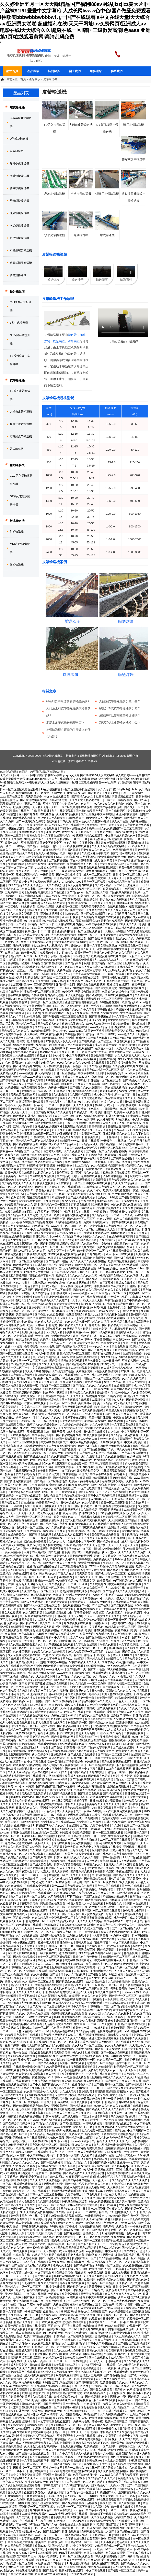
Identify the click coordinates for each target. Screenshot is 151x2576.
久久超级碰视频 (129, 2339)
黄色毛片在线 (44, 1190)
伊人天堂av (109, 1552)
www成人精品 (99, 1027)
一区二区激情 (26, 2208)
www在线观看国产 (81, 1048)
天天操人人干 (97, 2361)
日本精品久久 (62, 1091)
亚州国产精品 (139, 1314)
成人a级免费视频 (69, 1257)
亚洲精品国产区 (61, 1335)
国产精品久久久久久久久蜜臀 (123, 2080)
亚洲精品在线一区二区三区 (82, 2542)
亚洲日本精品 (123, 1428)
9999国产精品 (32, 2311)
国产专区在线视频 (11, 1403)
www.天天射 (42, 1928)
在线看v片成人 (104, 1105)
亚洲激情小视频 (118, 1527)
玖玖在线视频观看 (78, 2517)
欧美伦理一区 (83, 952)
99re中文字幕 (141, 1736)
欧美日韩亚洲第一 (79, 903)
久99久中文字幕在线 (86, 1342)
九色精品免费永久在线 (58, 2024)
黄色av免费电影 (74, 2187)
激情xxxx (78, 1289)
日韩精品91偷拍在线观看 (130, 2024)
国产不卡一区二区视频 (52, 2205)
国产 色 (56, 1154)
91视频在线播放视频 (115, 1896)
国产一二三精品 (74, 2467)
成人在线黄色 (27, 2201)
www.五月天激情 (23, 1044)
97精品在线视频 (81, 1204)
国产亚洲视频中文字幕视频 (97, 814)
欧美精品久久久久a (135, 1800)
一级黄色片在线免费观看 (77, 1853)
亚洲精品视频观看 (30, 2237)
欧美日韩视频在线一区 (82, 1531)
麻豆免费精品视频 (21, 1662)
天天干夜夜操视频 (91, 2293)
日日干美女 (99, 1836)
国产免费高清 (43, 1438)
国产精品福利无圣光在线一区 (39, 1949)
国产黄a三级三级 (70, 2123)
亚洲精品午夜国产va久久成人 (93, 1701)
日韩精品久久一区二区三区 (48, 1247)
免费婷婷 (90, 2279)
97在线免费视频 (62, 1800)
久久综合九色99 (137, 1318)
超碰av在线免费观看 (71, 1665)
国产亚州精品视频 (81, 1871)
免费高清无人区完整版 (128, 1130)
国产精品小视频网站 (53, 2034)
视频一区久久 (67, 1729)
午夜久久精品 (34, 1350)
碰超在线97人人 (61, 973)
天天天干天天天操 (21, 1928)
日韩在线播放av (116, 1115)
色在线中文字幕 (39, 2215)
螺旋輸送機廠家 (53, 755)
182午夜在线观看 (78, 1484)
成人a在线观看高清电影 (39, 2375)
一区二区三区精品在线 (119, 800)
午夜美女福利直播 (99, 2272)
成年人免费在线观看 (92, 2329)
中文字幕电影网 (45, 2272)
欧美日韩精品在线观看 (38, 2336)
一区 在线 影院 (112, 2194)
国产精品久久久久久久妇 (20, 2205)
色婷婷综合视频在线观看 (124, 1899)
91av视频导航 (9, 988)
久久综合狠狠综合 (119, 1981)
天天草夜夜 (31, 1034)
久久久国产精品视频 (17, 2077)
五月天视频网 (40, 871)
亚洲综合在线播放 (95, 1421)
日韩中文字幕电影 (11, 2311)
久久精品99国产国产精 (135, 2308)
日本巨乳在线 (59, 1027)
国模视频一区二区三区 (27, 2467)
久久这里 (76, 1169)
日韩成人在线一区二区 (117, 1488)
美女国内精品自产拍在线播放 (77, 2315)
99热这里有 (92, 1761)
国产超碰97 (57, 2158)
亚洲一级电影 (86, 1697)
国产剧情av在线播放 (124, 853)
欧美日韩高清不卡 (133, 2524)
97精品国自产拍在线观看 (47, 963)
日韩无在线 (66, 1286)
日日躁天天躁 (128, 1137)
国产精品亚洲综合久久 (50, 1797)
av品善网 (27, 938)
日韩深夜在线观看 (126, 1105)
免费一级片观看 (51, 2119)
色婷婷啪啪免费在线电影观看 (69, 2013)
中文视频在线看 (10, 1978)
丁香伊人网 (71, 1307)
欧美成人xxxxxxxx (76, 1775)
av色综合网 (124, 1676)
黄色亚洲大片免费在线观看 (18, 1055)
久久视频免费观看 (60, 2442)
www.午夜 (135, 1669)
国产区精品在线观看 (93, 913)
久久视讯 (6, 1410)
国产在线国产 (8, 2229)
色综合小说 (34, 1083)
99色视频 (114, 1193)
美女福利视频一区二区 (62, 2244)
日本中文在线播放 (139, 1609)
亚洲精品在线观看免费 (101, 2520)
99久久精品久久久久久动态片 (26, 885)
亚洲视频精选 (78, 1108)
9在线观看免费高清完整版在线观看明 (64, 2322)
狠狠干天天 (134, 1247)
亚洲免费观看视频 (78, 1814)
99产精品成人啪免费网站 (59, 920)
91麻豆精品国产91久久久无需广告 (85, 1545)
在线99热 (109, 2226)
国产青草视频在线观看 (119, 1680)
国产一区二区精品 (95, 881)
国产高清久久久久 (82, 796)
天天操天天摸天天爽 (66, 1303)
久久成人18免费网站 (86, 1818)
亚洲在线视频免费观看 (79, 959)
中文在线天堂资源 (112, 2119)
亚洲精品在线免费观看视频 (74, 1179)
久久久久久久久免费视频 (45, 2180)
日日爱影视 (66, 2144)
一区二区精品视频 (47, 2208)
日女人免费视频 (12, 1612)
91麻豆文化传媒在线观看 (34, 1130)
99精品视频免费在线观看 (48, 1598)
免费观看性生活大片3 (66, 2056)
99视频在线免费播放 (42, 1839)
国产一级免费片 (73, 2403)
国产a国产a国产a (121, 1037)
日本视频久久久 (53, 1506)
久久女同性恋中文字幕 (87, 970)
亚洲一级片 (109, 2254)
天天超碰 (40, 1662)
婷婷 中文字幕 (113, 1381)
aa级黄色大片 (127, 1091)
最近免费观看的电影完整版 (63, 1296)
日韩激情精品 (13, 2496)
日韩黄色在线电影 (45, 938)
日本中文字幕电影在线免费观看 (52, 2421)
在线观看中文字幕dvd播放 (106, 1797)
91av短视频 (120, 1374)
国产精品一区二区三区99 (113, 1754)
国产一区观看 (110, 1083)
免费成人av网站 (48, 2283)
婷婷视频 (37, 1413)
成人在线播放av (101, 1782)
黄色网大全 (17, 1013)
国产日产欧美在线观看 (127, 2567)
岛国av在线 (12, 952)
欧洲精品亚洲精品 (73, 1023)
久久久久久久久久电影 (85, 1857)
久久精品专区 (61, 2002)
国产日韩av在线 (137, 1538)
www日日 (134, 1186)
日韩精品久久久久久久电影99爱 (30, 1967)
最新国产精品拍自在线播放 (33, 2290)
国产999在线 (21, 1428)
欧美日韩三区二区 (19, 2308)
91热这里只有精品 (78, 2563)
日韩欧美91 (118, 1538)
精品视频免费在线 (121, 892)
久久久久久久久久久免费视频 (88, 1261)
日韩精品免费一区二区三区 (85, 888)
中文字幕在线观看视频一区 (90, 973)
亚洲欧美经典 (60, 2105)
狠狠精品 (135, 1896)
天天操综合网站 (46, 1676)
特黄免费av (66, 1264)
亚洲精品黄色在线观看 (131, 966)
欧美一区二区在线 (86, 2212)
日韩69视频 (84, 1559)
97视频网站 (122, 1009)
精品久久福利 (101, 1321)
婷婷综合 (11, 1105)
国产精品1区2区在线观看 (58, 2237)
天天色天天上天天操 (125, 1701)
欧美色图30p (8, 998)
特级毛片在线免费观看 (114, 899)
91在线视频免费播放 (34, 2513)
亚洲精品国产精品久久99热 (17, 853)
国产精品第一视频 (57, 1261)
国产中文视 (15, 1240)
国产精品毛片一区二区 (14, 2134)
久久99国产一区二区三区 (88, 2045)
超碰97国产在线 (136, 803)
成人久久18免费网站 (37, 1371)
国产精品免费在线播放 (111, 2198)
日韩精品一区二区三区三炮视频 (65, 1946)
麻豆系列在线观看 (104, 2400)
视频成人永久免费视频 (64, 1460)
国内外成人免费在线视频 (34, 934)
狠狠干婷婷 (12, 2045)
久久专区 (94, 2013)
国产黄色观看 (43, 2276)
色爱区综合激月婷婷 (86, 2474)
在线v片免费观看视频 (51, 2368)
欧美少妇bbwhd (105, 2127)
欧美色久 (62, 1275)
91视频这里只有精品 (76, 1328)
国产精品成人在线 (35, 1456)
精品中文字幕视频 (99, 1747)
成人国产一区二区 (50, 1623)
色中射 (4, 2158)
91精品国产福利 (120, 2357)
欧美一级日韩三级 (100, 1417)
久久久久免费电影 (133, 1378)
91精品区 (13, 1491)
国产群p (81, 810)
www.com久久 (77, 1030)
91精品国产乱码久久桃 (43, 2524)
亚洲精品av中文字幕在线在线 (67, 2538)
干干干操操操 (109, 1137)
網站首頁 (12, 71)
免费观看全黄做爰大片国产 (98, 2531)
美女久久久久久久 (108, 1616)
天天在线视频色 (53, 1066)
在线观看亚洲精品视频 (27, 1765)
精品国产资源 (27, 2304)
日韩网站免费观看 (136, 2442)
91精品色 (142, 1030)
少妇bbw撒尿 (51, 1924)
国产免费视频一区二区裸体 (92, 1264)
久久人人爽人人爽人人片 (120, 910)
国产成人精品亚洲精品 (16, 1974)
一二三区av (64, 988)
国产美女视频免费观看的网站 (44, 856)
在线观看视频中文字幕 (66, 1928)
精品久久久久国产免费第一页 (64, 1449)
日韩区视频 (133, 2425)
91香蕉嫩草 (99, 1162)
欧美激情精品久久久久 (114, 2382)
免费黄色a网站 (70, 2198)
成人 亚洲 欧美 (103, 860)
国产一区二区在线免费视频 (41, 1240)
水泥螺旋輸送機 (19, 225)
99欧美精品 (140, 1449)
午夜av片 (13, 2258)
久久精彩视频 (102, 832)
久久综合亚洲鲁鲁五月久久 (27, 1644)
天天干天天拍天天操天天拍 (86, 1300)
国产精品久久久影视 (45, 2123)
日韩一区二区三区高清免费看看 (74, 2378)
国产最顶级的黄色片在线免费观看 (107, 956)
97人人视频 (126, 1882)
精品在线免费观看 (126, 1697)
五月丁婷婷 (66, 2151)
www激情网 (56, 2513)
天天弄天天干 (116, 878)
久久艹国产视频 (65, 1115)
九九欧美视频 (44, 2520)
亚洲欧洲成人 (16, 1108)
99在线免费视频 (102, 1807)
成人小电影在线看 (30, 895)
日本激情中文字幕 (54, 1396)
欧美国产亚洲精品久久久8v (24, 2088)
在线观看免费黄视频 (131, 934)
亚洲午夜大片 (46, 1942)
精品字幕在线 (67, 2088)
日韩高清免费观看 (108, 1531)
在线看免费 (63, 2400)
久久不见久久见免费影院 (111, 1491)
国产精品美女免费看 (72, 910)
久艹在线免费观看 (46, 2169)
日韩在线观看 (51, 1083)
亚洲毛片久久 (78, 1601)
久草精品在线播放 (122, 1321)
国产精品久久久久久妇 (102, 2478)
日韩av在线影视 (45, 970)
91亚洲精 (122, 1076)
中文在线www (122, 1339)
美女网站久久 (47, 1573)
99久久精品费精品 (106, 2556)
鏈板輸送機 (17, 564)
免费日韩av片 (59, 2141)
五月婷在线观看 (48, 2166)
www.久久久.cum (99, 1346)
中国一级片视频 (10, 2002)
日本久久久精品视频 (73, 1974)
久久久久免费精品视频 (89, 2151)
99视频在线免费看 (16, 2457)
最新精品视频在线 (138, 1562)
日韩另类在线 (117, 1878)
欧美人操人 (55, 998)
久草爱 (12, 2208)
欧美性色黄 (96, 2268)
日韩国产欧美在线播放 (14, 1137)
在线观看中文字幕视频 (130, 2520)
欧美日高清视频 (55, 2219)
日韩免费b (98, 1690)
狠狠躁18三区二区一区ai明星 (77, 1640)
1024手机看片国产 (126, 1559)
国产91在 (120, 2130)
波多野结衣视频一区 (115, 1176)
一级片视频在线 (48, 1953)
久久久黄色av (136, 1687)
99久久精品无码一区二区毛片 (86, 1651)
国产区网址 (139, 1339)
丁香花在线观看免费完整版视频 (97, 867)
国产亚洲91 (110, 2446)
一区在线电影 (87, 1208)
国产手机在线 (88, 856)
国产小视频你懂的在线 (52, 1836)
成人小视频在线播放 (128, 1289)
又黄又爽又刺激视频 (13, 1545)
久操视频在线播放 (11, 1907)
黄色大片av (71, 1846)
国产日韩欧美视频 (71, 899)
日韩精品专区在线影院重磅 (30, 1860)
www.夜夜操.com (83, 1293)
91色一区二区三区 (46, 1640)
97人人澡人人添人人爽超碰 (52, 1871)
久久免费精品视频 (67, 814)
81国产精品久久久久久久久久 (129, 1232)
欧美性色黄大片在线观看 (42, 828)
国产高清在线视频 (40, 1534)
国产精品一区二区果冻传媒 (51, 1481)
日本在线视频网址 (99, 1601)
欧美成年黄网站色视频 (67, 2276)
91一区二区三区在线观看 (115, 1839)
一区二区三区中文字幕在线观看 (91, 1183)
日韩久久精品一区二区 (24, 1726)
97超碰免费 (37, 1882)
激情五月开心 (119, 871)
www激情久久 (127, 1034)
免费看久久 (27, 1779)
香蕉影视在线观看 (124, 1417)
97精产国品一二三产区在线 (84, 1896)
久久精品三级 (125, 2283)
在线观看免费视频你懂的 (28, 2066)
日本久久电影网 (125, 1889)
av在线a (138, 1946)
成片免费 (92, 1860)
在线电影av (39, 1282)
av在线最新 (105, 2066)
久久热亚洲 (53, 2073)
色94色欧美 (18, 1197)
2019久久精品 (52, 1076)
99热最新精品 (65, 1580)
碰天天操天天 (108, 2407)
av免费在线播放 (82, 1843)
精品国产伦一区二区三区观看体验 (78, 1931)
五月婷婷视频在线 (131, 2428)
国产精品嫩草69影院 (62, 1750)
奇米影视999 (8, 2041)
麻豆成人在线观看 (76, 1694)
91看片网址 (42, 1211)
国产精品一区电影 (137, 1421)
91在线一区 (93, 2467)
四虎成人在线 (40, 1059)
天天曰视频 (44, 2417)
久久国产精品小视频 (64, 1272)
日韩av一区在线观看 (14, 1307)
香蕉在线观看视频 (19, 995)
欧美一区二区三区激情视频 (54, 1956)
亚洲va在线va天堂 (11, 977)
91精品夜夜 (53, 1999)
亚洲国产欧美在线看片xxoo (41, 899)
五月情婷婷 (91, 2432)
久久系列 (117, 1825)
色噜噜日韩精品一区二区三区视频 (31, 878)
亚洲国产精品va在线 (102, 2162)
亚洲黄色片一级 (82, 2084)
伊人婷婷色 (60, 1030)
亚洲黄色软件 (106, 1907)
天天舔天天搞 (62, 2052)
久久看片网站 (38, 1711)
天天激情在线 (136, 842)
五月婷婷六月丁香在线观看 (65, 2325)
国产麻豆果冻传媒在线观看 (36, 1616)
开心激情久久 (73, 945)
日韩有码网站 (86, 1491)
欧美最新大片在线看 (56, 1850)
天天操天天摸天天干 (115, 1598)
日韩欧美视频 (90, 1137)
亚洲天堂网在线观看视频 (104, 2038)
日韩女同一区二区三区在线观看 (52, 1105)
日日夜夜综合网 (99, 2332)
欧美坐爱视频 (70, 2293)
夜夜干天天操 (30, 1903)
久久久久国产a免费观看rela (55, 1818)
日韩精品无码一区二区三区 (74, 1353)
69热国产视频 (16, 2567)
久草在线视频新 (18, 1257)
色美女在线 (12, 942)
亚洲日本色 (54, 1268)
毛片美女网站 (8, 1406)
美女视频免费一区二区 (49, 2407)
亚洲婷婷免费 (110, 1013)
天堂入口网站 (76, 1637)
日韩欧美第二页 (52, 2485)
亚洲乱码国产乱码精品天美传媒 (50, 2386)
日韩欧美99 (143, 796)
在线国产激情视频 (64, 1438)
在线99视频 (134, 1456)
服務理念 (96, 71)
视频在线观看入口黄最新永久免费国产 (100, 920)
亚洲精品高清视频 (38, 892)
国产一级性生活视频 (69, 874)
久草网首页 (58, 2563)
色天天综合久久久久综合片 (88, 2559)
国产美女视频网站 (19, 1225)
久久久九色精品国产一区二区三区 (67, 839)
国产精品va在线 (85, 1158)
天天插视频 (42, 1335)
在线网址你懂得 (132, 1353)
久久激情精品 (89, 1509)
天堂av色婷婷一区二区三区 (33, 2031)
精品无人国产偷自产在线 (130, 1779)
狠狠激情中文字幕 (40, 2017)
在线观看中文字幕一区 (81, 1541)
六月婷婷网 (38, 1428)
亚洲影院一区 (140, 1172)
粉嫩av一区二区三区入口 (40, 1931)
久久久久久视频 (83, 1105)
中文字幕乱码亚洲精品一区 (49, 2432)
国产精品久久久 (77, 2286)
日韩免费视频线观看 (81, 2574)
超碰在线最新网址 (51, 1520)
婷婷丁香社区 (21, 2141)
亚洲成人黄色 (59, 1570)
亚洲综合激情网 (76, 1037)
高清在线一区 (141, 1052)
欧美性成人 (12, 842)
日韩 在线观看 (91, 1140)
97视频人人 (23, 1009)
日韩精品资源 (105, 1009)
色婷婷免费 (32, 1062)
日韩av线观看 (54, 1694)
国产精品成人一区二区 (113, 1186)
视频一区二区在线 (35, 1896)
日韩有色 (81, 1080)
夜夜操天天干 (43, 1843)
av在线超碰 (58, 1814)
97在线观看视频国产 (110, 2499)
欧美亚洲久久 (59, 1772)
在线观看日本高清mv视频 (94, 2166)
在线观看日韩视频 (19, 1293)
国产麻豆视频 (72, 2233)
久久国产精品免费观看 (32, 998)
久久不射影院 (141, 1133)
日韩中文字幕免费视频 (68, 1864)
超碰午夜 (86, 1303)
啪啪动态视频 (21, 945)
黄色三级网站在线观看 (90, 1115)
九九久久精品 (24, 2049)
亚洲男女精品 (108, 934)
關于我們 (75, 71)
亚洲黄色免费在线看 (80, 885)
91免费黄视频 (114, 2350)
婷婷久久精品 (128, 2222)
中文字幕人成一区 (22, 2272)
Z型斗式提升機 (19, 322)
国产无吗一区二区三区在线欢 (34, 1516)
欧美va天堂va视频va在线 (26, 1463)
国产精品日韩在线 (64, 1477)
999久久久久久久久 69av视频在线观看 (81, 1062)
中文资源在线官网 (24, 1818)
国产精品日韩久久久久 (35, 1814)
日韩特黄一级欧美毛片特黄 (30, 1878)
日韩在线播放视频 (40, 2364)
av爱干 (126, 1637)
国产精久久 (131, 1648)
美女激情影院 (13, 1552)
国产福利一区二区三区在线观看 (101, 1910)
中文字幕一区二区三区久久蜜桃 (93, 2024)
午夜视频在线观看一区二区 (38, 1133)
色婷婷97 (54, 2293)
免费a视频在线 (79, 1027)
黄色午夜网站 (57, 2261)
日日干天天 (58, 1431)
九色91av (48, 1655)
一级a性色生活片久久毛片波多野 (55, 1633)
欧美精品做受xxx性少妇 (69, 2396)
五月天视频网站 (39, 2457)
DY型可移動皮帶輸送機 (107, 125)
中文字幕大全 (113, 2251)
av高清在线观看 (10, 2513)
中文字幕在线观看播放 (133, 1452)
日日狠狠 (37, 1701)
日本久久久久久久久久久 (47, 1417)
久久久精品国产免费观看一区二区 (53, 1917)
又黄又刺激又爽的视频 (73, 2268)
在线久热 (21, 1300)
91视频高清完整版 (113, 2233)
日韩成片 (112, 2034)
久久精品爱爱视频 (100, 1066)
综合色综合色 (89, 2407)
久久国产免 (23, 2517)
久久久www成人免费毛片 (82, 1147)
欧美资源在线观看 (27, 2148)
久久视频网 (120, 1782)
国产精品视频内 (107, 1949)
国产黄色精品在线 (115, 2375)
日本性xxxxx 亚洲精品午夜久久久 (103, 2208)
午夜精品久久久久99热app (116, 2432)
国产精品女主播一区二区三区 (23, 2286)
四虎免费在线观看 (71, 1421)
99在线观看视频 (69, 1374)
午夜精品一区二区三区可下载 (23, 1729)
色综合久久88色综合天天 (31, 1584)
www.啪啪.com (17, 2488)
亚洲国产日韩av (121, 1715)
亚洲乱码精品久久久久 (117, 1133)
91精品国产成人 (107, 2492)
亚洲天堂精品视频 (11, 1531)
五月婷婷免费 (21, 1917)
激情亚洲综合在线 (11, 2336)
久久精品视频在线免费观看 (38, 1232)
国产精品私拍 (95, 1658)
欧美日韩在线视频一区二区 (74, 2229)
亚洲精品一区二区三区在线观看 (62, 1907)
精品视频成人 (30, 949)
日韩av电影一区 (31, 2403)
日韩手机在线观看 (24, 2417)
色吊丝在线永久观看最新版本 (77, 2524)
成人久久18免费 (123, 1655)
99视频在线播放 (20, 1829)
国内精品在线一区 (38, 2425)
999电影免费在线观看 (59, 1080)
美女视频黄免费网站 (77, 1162)
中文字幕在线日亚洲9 (91, 1073)
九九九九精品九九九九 (108, 959)
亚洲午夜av (66, 1240)
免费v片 (5, 2520)
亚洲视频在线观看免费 (27, 2485)
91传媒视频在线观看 (69, 1222)
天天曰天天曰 (24, 2276)
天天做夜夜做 (117, 2393)
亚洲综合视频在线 (94, 2034)
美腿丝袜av (85, 1403)
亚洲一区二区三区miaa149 (127, 2229)
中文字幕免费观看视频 (120, 1566)
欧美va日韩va (84, 1339)
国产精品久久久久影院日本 (86, 1087)
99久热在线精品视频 (123, 2116)
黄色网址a (33, 903)
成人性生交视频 (52, 1545)
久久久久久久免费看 (95, 1995)
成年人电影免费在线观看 (15, 1722)
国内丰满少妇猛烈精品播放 (119, 1662)
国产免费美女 (93, 1360)
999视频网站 (68, 2311)
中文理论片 (129, 888)
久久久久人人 (57, 1541)
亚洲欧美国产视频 (32, 2009)
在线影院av (125, 1484)
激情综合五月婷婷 (119, 1126)
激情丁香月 (7, 2148)
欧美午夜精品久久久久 (27, 849)
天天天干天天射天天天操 (123, 1545)
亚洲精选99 (69, 2339)
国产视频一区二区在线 (14, 1850)
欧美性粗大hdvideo (22, 1797)
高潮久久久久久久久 (119, 1690)
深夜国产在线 (38, 2244)
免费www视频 (43, 881)
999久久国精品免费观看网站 (36, 2212)
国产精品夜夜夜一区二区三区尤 (111, 2261)
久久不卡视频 (67, 2166)
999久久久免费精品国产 (92, 2311)
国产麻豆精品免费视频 (27, 1066)
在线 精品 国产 (123, 1385)
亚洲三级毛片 (91, 1005)
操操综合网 (91, 899)
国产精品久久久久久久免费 (60, 1562)
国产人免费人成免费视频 (54, 2258)
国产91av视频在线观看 (119, 2240)
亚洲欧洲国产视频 (102, 1055)
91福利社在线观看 (44, 2428)
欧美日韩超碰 (112, 1360)
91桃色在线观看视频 (20, 2574)
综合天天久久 (114, 1914)
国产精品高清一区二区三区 (22, 2268)
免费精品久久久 (103, 1559)
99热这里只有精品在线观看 (49, 2254)
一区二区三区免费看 (88, 931)
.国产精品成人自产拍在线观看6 (98, 1452)
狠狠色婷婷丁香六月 (42, 1275)
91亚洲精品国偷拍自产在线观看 (100, 917)
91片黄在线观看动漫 (39, 1477)
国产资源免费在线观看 (18, 1481)
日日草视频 (110, 2439)
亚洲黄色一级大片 (108, 1640)
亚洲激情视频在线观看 (130, 2127)
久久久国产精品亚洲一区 (128, 1183)
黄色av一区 (53, 2318)
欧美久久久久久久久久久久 (53, 2559)
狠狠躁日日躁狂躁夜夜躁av (112, 2091)
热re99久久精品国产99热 (67, 1236)
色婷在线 (138, 1807)
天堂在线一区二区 (70, 2169)
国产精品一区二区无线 (122, 2570)
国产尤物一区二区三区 (81, 1218)
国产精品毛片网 (86, 2031)
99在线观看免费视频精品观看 (66, 1254)
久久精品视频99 (20, 2421)
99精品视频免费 (41, 1594)
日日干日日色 (46, 931)
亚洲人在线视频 (73, 2446)
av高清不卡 (142, 1321)
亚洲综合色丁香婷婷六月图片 (128, 2244)
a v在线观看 (23, 2428)
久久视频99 (141, 2517)
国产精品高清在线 (71, 2279)
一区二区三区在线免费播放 (93, 2237)
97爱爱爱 (71, 1452)
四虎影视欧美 (27, 1963)
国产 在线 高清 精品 (100, 938)
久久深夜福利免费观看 (72, 938)
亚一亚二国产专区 (57, 1687)
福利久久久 (63, 1782)
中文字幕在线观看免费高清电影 (49, 1367)
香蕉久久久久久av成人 (76, 1076)
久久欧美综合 (138, 2467)
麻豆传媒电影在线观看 (85, 977)
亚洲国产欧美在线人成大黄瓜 (123, 2481)
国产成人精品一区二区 (109, 885)
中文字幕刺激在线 (87, 842)
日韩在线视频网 (37, 2325)
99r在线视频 (69, 1474)
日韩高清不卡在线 (46, 1264)
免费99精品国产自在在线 (123, 881)
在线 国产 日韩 (40, 810)
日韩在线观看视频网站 (65, 1509)
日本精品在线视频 (16, 1899)
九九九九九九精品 (85, 1790)
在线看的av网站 (37, 863)
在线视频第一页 (56, 1218)
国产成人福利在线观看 (14, 1499)
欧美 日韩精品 (103, 1403)
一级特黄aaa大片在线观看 (91, 2457)
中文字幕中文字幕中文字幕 (17, 867)
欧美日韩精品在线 (11, 2361)
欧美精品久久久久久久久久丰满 (81, 1083)
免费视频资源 (19, 2510)
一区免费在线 (94, 2073)
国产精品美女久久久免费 (23, 1215)
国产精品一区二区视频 (101, 2283)
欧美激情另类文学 (95, 878)
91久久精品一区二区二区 (113, 2315)
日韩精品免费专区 (129, 1229)
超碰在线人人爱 (106, 1229)
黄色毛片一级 (74, 1598)
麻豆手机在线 (141, 2357)
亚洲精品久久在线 (11, 1541)
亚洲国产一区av (126, 2496)
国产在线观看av (99, 2357)
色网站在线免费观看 (23, 1020)
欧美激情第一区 (78, 1722)
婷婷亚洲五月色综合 (37, 1736)
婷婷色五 (120, 1474)
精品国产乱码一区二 (84, 2258)
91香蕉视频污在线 (78, 2261)
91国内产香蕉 (133, 1758)
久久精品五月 (115, 1612)
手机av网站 (131, 1325)
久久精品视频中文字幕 (49, 1804)
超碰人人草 (23, 2339)
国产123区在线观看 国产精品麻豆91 (100, 1793)
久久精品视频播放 (120, 2311)
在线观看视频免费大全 (58, 1612)
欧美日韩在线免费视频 (99, 1630)
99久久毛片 (123, 1449)
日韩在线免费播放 (115, 1821)
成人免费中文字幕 (11, 1034)
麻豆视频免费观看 (123, 796)
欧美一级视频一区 (75, 1066)
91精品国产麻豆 (34, 839)
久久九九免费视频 (116, 2045)
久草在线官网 (40, 2141)
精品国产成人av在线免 (136, 917)
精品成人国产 (24, 2151)
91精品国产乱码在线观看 (58, 2382)
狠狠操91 (81, 2272)
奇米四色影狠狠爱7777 (41, 2247)
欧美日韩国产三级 (108, 2524)
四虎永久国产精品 (46, 2279)
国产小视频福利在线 (89, 2222)
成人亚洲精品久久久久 (128, 2336)
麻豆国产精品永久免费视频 (86, 1772)
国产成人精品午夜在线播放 (68, 2460)
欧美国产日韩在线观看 (49, 2542)
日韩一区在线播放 (132, 793)
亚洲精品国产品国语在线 (36, 1091)
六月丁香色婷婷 (100, 1825)
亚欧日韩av (53, 832)
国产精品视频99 (12, 1005)
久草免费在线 (21, 2254)
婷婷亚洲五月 (127, 2446)
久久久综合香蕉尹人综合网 (24, 1846)
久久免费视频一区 (43, 1829)
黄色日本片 (95, 1108)
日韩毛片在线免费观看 (108, 1843)
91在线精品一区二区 (46, 1832)
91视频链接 (92, 2052)
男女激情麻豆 (118, 2095)
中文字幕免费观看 (32, 1169)
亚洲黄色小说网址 (62, 1211)
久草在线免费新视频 (42, 1176)
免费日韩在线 (130, 1804)
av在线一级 (37, 1555)
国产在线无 (131, 2251)
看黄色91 (103, 1158)
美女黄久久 (117, 2425)
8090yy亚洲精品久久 (89, 1609)
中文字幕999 (67, 1470)
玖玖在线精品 (138, 1374)
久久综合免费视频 (102, 2517)
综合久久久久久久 (98, 2183)
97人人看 (142, 1999)
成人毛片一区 (38, 1690)
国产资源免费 (51, 1406)
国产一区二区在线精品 (59, 1701)
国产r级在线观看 (124, 1257)
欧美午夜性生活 (140, 2173)
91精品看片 (102, 1523)
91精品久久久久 (45, 1172)
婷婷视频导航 (113, 1800)
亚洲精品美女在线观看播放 (35, 1892)
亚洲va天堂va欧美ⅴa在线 (34, 2059)
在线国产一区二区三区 (117, 1956)
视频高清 (62, 1392)
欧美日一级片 (30, 952)
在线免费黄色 (13, 1254)
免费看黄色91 (19, 1002)
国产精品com (21, 1701)
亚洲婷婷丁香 (16, 1939)
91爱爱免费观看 (34, 2496)
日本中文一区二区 (83, 1229)
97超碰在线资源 (57, 2134)
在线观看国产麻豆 (24, 1470)
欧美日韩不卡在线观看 (120, 1254)
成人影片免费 (100, 1935)
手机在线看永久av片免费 (109, 1286)
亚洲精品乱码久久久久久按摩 (115, 1208)
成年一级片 (121, 1917)
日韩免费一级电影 (75, 1747)
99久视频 (59, 1055)
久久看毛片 (141, 2144)
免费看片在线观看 (69, 1995)
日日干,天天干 (52, 2403)
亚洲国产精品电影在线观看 (82, 1002)
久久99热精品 (41, 1293)
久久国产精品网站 (81, 1094)
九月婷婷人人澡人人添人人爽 (107, 1122)
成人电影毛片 (105, 2176)
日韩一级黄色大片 (65, 1516)
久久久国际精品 (33, 1612)
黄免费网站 (39, 2077)
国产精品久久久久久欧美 (103, 793)
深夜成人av (96, 2190)
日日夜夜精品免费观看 (118, 2123)
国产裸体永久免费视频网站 (41, 1098)
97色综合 (92, 1704)
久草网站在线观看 (40, 2038)
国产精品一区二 (26, 1023)
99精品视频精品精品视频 (115, 1445)
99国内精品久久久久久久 (84, 1662)
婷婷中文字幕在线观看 (73, 1193)
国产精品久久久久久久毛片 (122, 2276)
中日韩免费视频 (93, 2123)
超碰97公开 (39, 2549)
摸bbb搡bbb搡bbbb (125, 789)
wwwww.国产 (138, 2513)
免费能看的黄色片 (41, 2510)
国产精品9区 (116, 1421)
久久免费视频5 (17, 1750)
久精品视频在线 (42, 2396)
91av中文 (30, 1229)
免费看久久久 (127, 1924)
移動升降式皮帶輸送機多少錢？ (119, 708)
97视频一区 (128, 1371)
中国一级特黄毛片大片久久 (35, 1488)
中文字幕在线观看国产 (55, 1442)
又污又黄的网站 (96, 1570)
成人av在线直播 (131, 1640)
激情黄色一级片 (59, 1875)
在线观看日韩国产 (11, 1229)
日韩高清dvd (142, 1775)
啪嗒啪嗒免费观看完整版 (97, 1257)
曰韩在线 (38, 2109)
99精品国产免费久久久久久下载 (119, 1275)
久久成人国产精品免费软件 (118, 1367)
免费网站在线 (81, 2421)
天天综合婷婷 (66, 2428)
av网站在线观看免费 (71, 1899)
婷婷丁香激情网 (61, 956)
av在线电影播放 (31, 1491)
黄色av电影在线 (48, 2556)
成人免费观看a (128, 1860)
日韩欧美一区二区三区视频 (46, 1002)
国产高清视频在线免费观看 (66, 1360)
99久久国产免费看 (134, 1381)
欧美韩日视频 (70, 917)
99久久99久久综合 (65, 1892)
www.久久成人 (109, 1438)
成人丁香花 (127, 1999)
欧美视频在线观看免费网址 (45, 1328)
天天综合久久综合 (32, 1946)
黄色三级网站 (38, 1257)
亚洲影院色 (44, 1229)
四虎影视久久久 (80, 1690)
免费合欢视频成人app (101, 2070)
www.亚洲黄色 (63, 2127)
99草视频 (70, 1034)
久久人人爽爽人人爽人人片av (133, 1055)
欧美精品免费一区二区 (91, 1250)
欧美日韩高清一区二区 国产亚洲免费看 (110, 1963)
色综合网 (108, 1978)
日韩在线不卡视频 (100, 2513)
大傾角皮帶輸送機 (21, 411)
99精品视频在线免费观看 (128, 1066)
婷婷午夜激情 (91, 2368)
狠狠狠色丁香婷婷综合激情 (17, 1321)
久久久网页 (17, 856)
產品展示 (33, 71)
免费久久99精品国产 (112, 863)
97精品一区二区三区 (78, 1389)
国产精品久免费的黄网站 (128, 2464)
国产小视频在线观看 (13, 828)
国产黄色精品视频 (96, 1899)
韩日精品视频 (21, 2187)
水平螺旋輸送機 (19, 237)
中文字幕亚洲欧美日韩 (37, 1005)
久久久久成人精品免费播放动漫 (124, 927)
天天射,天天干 (101, 2180)
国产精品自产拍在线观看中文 (67, 824)
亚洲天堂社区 (97, 1020)
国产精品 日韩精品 (25, 1115)
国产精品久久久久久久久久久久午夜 (36, 1381)
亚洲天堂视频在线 (119, 2538)
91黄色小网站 (88, 2041)
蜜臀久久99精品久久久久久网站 (113, 952)
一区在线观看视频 (71, 1186)
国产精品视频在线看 (82, 1779)
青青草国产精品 (121, 1389)
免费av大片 (76, 2134)
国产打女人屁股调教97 (106, 1353)
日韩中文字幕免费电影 (102, 1495)
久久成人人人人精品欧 (49, 1321)
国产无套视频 (54, 2410)
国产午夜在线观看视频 (63, 1445)
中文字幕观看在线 (122, 1424)
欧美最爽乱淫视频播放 (122, 1261)
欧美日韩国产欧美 (21, 1619)
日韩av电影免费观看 (118, 1946)
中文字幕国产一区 (138, 2130)
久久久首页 (105, 789)
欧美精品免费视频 (117, 1467)
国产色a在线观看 (132, 1885)
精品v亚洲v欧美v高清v (94, 1307)
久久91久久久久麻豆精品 (94, 1538)
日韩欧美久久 (41, 1236)
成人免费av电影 (96, 1981)
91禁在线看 (7, 1527)
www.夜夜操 (26, 1073)
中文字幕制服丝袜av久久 (110, 1960)
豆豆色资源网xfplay (132, 1268)
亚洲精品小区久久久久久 (45, 1914)
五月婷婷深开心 (101, 1499)
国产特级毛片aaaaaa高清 (52, 1779)
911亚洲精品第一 (22, 984)
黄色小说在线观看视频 (43, 2552)
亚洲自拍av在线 (50, 1158)
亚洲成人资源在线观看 (22, 1953)
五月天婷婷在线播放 (115, 2467)
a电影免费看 (140, 2535)
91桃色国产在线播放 (130, 1907)
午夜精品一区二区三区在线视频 (110, 2386)
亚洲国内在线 (100, 1850)
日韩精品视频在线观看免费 (90, 1672)
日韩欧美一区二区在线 (63, 1403)
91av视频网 (71, 856)
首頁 (23, 79)
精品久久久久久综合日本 (118, 2403)
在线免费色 (47, 814)
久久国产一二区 (107, 1924)
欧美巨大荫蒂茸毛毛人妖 (84, 1481)
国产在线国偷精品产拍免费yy (31, 2105)
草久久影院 (50, 1729)
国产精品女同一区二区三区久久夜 (88, 892)
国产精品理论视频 (76, 2535)
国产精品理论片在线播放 (61, 1101)
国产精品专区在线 (31, 2176)
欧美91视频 (118, 2027)
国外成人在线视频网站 (49, 1126)
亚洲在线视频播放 (51, 913)
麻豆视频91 (131, 1843)
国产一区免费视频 (52, 2162)
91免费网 (68, 991)
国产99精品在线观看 (77, 1807)
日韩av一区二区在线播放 (88, 927)
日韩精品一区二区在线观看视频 (73, 2336)
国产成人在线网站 (74, 1658)
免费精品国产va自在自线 (45, 2389)
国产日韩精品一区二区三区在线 (97, 1034)
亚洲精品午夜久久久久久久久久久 (112, 2077)
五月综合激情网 (80, 1850)
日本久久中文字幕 (62, 2453)
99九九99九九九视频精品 (48, 945)
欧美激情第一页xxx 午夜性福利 (57, 1697)
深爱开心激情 (134, 2119)
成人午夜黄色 (45, 1513)
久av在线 (93, 824)
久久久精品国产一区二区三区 (18, 2063)
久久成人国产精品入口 (96, 1928)
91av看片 (86, 1460)
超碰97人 (84, 1272)
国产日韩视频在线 (100, 1016)
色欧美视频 (58, 2517)
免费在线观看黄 (96, 1711)
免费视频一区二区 (67, 906)
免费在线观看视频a (25, 1573)
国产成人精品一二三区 (76, 2116)
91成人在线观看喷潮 (96, 1435)
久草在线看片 (84, 1211)
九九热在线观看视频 (64, 934)
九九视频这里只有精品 (123, 1328)
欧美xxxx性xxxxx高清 (21, 1786)
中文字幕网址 (10, 2176)
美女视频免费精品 (116, 1087)
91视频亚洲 (63, 1963)
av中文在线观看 (50, 949)
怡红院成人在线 (52, 1151)
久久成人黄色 (35, 927)
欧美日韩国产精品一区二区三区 (103, 963)
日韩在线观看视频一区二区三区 (19, 2378)
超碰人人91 (142, 1871)
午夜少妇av (20, 2552)
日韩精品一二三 (99, 2006)
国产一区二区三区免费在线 (101, 1882)
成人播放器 (74, 1431)
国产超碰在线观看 (128, 2531)
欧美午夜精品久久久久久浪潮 (18, 2368)
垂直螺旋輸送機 (19, 200)
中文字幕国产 (113, 817)
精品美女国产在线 (138, 973)
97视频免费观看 (110, 1002)
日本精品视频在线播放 (112, 1513)
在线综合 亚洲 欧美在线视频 (42, 1630)
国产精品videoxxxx (19, 1598)
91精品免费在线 (45, 988)
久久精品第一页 (53, 2357)
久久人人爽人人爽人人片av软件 (95, 966)
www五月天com (55, 1669)
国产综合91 (50, 2570)
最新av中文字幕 (64, 1609)
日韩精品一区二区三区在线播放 (38, 1421)
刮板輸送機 (17, 531)
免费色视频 (56, 1279)
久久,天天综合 (14, 1062)
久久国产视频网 (61, 2027)
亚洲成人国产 (130, 1360)
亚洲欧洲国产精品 (27, 874)
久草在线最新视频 (16, 1484)
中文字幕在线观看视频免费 (29, 1988)
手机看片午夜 (100, 2116)
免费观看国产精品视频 (112, 856)
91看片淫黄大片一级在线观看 (85, 1903)
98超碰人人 (56, 1711)
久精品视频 (12, 1087)
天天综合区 (31, 2361)
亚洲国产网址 (18, 2158)
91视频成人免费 (140, 1296)
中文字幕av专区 (96, 2510)
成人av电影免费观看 (13, 1325)
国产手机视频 (134, 2084)
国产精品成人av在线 (102, 1722)
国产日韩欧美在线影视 (14, 1768)
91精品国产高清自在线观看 (22, 2034)
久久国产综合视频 (49, 2201)
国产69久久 (88, 949)
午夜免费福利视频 (21, 1580)
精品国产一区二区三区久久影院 (30, 956)
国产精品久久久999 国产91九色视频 (97, 1577)
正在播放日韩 (70, 849)
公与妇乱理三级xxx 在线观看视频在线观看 (72, 1357)
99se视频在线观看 (24, 1942)
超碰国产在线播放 (46, 1374)
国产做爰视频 (94, 995)
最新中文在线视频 (43, 1069)
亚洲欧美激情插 (10, 1793)
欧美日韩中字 (35, 1325)
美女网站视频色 (34, 1637)
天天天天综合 (34, 796)
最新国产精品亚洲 (81, 1555)
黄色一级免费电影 (56, 1555)
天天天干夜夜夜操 (100, 2286)
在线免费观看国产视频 (93, 1740)
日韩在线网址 (103, 1853)
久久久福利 (94, 1190)
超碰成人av (96, 1680)
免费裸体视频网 (58, 1087)
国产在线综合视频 (60, 1970)
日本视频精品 (130, 1534)
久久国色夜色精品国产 (122, 2300)
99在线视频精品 (51, 789)
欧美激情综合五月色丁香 (82, 863)
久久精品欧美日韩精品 (22, 966)
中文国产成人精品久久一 (120, 835)
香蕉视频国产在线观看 (49, 1985)
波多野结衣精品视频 (44, 1009)
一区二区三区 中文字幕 (25, 2102)
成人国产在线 (21, 1594)
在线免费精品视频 (119, 895)
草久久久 (6, 849)
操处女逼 (95, 1325)
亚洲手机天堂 (118, 1307)
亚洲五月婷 (70, 1740)
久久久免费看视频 (114, 1456)
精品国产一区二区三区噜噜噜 (102, 1378)
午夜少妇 (95, 1591)
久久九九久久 (46, 1963)
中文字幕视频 (62, 2510)
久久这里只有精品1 (74, 2343)
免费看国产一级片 (47, 1502)
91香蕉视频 (20, 2251)
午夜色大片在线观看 (50, 1960)
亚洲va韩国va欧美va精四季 (41, 2414)
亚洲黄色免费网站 (51, 1807)
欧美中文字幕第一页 (88, 1967)
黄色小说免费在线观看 (46, 2503)
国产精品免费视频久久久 (42, 1193)
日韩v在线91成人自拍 (75, 1154)
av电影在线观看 (86, 2435)
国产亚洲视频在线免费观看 (51, 1683)
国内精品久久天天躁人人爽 (108, 2485)
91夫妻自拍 (57, 2481)
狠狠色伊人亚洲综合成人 (39, 2435)
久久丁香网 (33, 1013)
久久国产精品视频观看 (19, 2545)
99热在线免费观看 (11, 1371)
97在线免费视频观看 (94, 1296)
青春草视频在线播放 (113, 842)
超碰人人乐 (17, 2233)
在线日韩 (90, 1119)
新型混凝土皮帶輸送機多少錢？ (119, 722)
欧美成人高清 (105, 1779)
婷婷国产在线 (124, 2517)
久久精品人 (42, 1027)
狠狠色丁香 (81, 1800)
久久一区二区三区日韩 (64, 2041)
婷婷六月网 (12, 1154)
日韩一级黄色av (108, 2428)
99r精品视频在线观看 (23, 1364)
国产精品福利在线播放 (115, 1314)
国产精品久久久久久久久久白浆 (92, 1385)
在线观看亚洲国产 (46, 2151)
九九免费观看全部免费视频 (80, 1268)
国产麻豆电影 (24, 1871)
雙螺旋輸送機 (18, 275)
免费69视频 (64, 970)
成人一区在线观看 (84, 2499)
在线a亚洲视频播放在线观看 (39, 2070)
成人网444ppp (120, 2166)
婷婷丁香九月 (122, 2535)
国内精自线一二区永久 (63, 1538)
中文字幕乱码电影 (43, 1435)
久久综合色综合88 (35, 824)
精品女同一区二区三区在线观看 (89, 1988)
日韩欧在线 (138, 1023)
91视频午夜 (58, 1197)
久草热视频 (127, 2417)
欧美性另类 (96, 2417)
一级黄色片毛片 (118, 1296)
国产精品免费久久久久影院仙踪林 (84, 2173)
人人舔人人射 (43, 1619)
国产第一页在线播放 (108, 2049)
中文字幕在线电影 (35, 2293)
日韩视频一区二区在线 (127, 874)
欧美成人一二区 (21, 2400)
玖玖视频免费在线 (72, 1630)
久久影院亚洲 (16, 2425)
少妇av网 (123, 2297)
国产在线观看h (30, 1821)
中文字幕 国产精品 (12, 2481)
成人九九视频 (121, 2272)
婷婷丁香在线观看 (76, 1417)
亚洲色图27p (124, 2453)
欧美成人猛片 (114, 1410)
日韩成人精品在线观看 (19, 2169)
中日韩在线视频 (102, 1875)
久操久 (88, 2552)
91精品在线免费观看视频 (15, 1236)
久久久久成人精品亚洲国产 (66, 1878)
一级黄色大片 (85, 1633)
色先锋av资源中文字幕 (19, 1843)
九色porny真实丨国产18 (36, 2002)
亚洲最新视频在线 (38, 1431)
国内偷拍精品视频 (24, 1956)
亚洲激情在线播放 (118, 2173)
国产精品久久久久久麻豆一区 (85, 1587)
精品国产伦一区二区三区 (129, 2066)
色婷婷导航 (101, 1211)
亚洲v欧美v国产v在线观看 (26, 2024)
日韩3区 (136, 1931)
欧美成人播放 (27, 1697)
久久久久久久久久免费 (132, 1552)
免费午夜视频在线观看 (78, 1623)
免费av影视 (17, 1350)
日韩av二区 (20, 1250)
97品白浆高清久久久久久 (121, 1098)
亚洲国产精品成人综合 (61, 1921)
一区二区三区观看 (112, 998)
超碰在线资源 (51, 849)
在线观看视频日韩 (19, 1509)
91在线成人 (12, 1396)
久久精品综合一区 (100, 2535)
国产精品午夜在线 (108, 1541)
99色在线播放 (130, 1311)
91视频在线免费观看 (74, 1999)
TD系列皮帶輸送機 (54, 125)
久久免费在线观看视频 (30, 2073)
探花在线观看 (62, 1843)
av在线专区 (45, 2371)
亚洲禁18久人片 (83, 1992)
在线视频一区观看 (19, 963)
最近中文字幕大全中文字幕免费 (113, 1555)
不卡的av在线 (125, 2488)
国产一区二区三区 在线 (33, 1360)
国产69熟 (71, 1768)
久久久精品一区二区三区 (28, 1999)
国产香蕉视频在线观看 (76, 1399)
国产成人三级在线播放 (86, 1552)
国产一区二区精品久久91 (127, 1928)
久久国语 (7, 1825)
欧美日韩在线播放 (122, 2506)
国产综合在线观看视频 (91, 984)
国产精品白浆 (73, 963)
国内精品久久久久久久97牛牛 (81, 2119)
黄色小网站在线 (38, 1750)
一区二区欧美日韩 (89, 1488)
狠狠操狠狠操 (62, 1229)
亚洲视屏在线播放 (114, 1609)
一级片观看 (47, 874)
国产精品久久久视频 (82, 1392)
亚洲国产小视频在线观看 (115, 1736)
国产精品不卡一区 (11, 824)
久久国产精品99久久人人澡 (41, 2091)
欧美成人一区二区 (114, 1562)
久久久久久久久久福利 (116, 2013)
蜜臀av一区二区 (83, 2127)
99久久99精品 (109, 1357)
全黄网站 (38, 2410)
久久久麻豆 (88, 2198)
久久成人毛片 (68, 2091)
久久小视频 (107, 2542)
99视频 (72, 867)
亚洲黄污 (57, 1119)
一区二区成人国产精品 (46, 2527)
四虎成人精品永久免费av (67, 2240)
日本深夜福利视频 (85, 1059)
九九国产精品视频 (86, 1240)
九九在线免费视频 (63, 810)
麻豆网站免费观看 (56, 1601)
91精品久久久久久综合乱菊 (49, 1651)
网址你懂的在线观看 (53, 1903)
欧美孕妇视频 (108, 1860)
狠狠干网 (18, 1477)
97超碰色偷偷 (57, 1282)
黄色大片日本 (21, 1282)
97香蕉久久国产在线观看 (94, 1715)
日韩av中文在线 (31, 2439)
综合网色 (49, 1392)
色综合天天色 (65, 2272)
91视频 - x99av (73, 1119)
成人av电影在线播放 (29, 2332)
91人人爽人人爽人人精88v (59, 1559)
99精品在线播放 (108, 1268)
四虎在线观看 (122, 1041)
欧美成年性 (17, 1037)
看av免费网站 (13, 2293)
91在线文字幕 (49, 1523)
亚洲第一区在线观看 (53, 1935)
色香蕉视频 (130, 1953)
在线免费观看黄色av (34, 1087)
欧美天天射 (104, 1580)
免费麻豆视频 (138, 821)
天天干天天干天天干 (90, 1729)
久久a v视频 (105, 1218)
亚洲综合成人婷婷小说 (46, 1626)
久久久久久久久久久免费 (61, 1208)
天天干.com (130, 1169)
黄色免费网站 (125, 1868)
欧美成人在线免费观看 (117, 1190)
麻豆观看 (95, 2102)
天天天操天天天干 (65, 1318)
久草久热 (66, 821)
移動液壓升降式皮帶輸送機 (133, 194)
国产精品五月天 (64, 2371)
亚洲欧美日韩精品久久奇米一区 (19, 2322)
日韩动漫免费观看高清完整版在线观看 (72, 2471)
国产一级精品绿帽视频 (52, 2297)
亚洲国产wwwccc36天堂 (48, 959)
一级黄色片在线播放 (114, 1140)
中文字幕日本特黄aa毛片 (90, 2371)
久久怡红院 (60, 1094)
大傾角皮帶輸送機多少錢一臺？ (119, 701)
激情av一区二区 (88, 934)
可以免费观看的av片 (91, 2308)
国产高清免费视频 (11, 1456)
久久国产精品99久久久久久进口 (48, 1300)
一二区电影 (12, 906)
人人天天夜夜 (103, 1130)
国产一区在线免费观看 (115, 2052)
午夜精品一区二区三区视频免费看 (66, 1350)
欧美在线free (95, 2460)
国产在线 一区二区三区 (55, 977)
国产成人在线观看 (124, 1747)
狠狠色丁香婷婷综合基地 (36, 942)
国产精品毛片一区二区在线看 (53, 1289)
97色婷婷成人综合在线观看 (34, 1800)
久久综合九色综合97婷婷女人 (42, 2446)
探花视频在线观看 (51, 2148)
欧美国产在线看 (74, 1711)
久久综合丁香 (92, 2403)
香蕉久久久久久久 (95, 1236)
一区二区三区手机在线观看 (79, 789)
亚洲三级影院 (29, 842)
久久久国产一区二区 (110, 2059)
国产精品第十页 (77, 1669)
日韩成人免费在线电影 (107, 1548)
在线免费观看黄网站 (121, 1236)
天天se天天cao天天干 (43, 1889)
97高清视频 (115, 839)
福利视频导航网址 (114, 2527)
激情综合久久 (91, 2233)
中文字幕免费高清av (126, 1942)
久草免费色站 (56, 1896)
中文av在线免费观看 (57, 796)
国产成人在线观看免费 (38, 2127)
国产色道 (40, 1314)
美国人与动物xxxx (16, 1981)
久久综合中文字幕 (135, 1797)
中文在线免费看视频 (31, 1669)
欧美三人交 (44, 2020)
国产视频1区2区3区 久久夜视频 (31, 2265)
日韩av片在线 (52, 2116)
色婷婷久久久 (135, 1165)
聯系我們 (116, 71)
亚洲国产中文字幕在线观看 (96, 1474)
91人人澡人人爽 (115, 1729)
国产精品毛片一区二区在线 (24, 1562)
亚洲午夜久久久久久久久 (96, 849)
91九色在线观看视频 (118, 1768)
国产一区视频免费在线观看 (30, 860)
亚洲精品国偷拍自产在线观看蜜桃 (25, 2137)
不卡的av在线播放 (138, 2552)
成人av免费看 (84, 2453)
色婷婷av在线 (107, 1059)
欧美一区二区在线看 (42, 1981)
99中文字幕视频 (57, 1662)
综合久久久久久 (125, 938)
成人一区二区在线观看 (97, 874)
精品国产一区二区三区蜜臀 (74, 2506)
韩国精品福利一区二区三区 (44, 1378)
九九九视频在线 (115, 1587)
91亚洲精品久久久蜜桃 (111, 2279)
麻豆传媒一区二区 (138, 2318)
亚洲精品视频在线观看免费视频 (38, 1743)
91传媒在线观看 (97, 2449)
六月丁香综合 (73, 2194)
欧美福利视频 (21, 807)
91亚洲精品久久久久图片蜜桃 (131, 1580)
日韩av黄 (61, 1616)
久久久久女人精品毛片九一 (86, 800)
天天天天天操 (85, 1573)
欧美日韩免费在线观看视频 (35, 1609)
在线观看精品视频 (51, 1034)
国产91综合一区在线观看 (114, 2041)
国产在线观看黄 (86, 2428)
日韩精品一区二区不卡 (41, 924)
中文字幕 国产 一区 (60, 1342)
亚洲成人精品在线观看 (38, 1680)
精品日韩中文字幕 (32, 1080)
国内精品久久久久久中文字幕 (77, 1009)
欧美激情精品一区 (73, 2073)
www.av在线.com (99, 1743)
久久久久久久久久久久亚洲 (17, 1804)
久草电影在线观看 (87, 1644)
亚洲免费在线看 (53, 2183)
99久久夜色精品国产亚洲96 (97, 2020)
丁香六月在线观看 (61, 1059)
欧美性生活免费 (123, 1775)
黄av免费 (68, 832)
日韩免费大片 (76, 817)
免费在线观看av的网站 (19, 1211)
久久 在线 (35, 1850)
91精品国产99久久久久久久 (50, 1825)
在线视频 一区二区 (137, 1974)
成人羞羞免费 (8, 1875)
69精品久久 (48, 1062)
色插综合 (59, 1594)
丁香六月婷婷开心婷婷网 (15, 2396)
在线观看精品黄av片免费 (67, 2393)
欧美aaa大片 (42, 2545)
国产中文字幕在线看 (91, 1768)
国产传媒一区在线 (46, 1186)
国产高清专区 (57, 817)
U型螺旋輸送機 (19, 138)
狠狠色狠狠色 (98, 839)
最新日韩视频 (54, 2187)
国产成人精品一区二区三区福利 (106, 1069)
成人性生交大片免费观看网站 (71, 1534)
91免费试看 (28, 906)
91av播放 (6, 1381)
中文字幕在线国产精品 (56, 835)
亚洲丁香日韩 (137, 2002)
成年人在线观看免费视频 (82, 2205)
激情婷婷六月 (105, 1392)
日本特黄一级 (102, 1655)
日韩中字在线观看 (22, 2520)
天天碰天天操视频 (114, 931)
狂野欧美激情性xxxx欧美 (28, 1296)
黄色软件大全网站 (133, 1910)
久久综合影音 (127, 1044)
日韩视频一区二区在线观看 (105, 1080)
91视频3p (136, 1467)
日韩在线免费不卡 (108, 1311)
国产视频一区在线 (11, 2375)
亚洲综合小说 (30, 1243)
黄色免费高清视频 (11, 1605)
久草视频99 (134, 2389)
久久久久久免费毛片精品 (88, 1098)
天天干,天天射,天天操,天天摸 (45, 2233)
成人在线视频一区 (129, 2503)
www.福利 (6, 1878)
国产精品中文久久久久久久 (18, 1183)
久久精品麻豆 (84, 832)
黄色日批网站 (138, 1076)
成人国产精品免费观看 (63, 1793)
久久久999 (61, 1499)
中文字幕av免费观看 (29, 1495)
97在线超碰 (28, 1502)
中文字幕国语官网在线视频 (125, 1584)
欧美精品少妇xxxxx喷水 (136, 1002)
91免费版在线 (41, 1225)
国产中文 (94, 1978)
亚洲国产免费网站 (77, 1594)
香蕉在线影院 (125, 1871)
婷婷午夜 (98, 2421)
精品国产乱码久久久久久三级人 (65, 1868)
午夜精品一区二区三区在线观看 (41, 991)
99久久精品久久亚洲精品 (127, 1204)
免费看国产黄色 (97, 2538)
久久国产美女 (64, 2212)
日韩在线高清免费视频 (57, 1992)
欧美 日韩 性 (102, 1406)
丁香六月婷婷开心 (60, 2499)
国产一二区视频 (94, 2240)
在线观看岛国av (117, 906)
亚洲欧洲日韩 (119, 1211)
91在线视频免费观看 (29, 2570)
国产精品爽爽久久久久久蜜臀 (54, 1112)
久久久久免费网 (74, 1151)
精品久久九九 (135, 1850)
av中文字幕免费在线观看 (101, 924)
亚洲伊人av (7, 2151)
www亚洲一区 (60, 1225)
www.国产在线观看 (12, 796)
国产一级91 (127, 2556)
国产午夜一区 (130, 2215)
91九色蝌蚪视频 (53, 2332)
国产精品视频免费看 (69, 1435)
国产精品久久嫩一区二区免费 (121, 1967)
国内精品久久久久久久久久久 (131, 1875)
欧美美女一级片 (83, 2027)
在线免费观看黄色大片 (74, 1743)
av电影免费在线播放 (91, 1410)
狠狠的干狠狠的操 (123, 1743)
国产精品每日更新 (68, 1176)
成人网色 (60, 1722)
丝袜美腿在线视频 (35, 1403)
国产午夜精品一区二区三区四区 (68, 1584)
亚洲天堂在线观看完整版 (117, 1694)
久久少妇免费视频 (27, 1935)
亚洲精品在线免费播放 (70, 924)
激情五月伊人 (66, 2222)
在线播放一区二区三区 (30, 1527)
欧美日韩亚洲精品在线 (67, 2017)
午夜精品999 (113, 1169)
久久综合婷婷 (8, 1467)
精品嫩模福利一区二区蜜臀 (33, 793)
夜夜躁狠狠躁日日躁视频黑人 (37, 2229)
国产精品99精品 (84, 2265)
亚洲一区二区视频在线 (113, 1147)
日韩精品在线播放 (94, 1431)
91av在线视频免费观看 (85, 1367)
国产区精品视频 (59, 860)
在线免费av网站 (73, 1719)
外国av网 (57, 793)
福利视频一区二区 (82, 1758)
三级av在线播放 (126, 1282)
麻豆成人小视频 (75, 1704)
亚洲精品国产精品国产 (27, 1392)
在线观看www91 (70, 1140)
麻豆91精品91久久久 (76, 2389)
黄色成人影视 (19, 2244)
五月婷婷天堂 (35, 1108)
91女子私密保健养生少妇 (85, 1687)
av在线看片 (74, 2297)
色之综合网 (138, 1502)
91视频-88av (65, 1165)
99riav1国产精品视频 (13, 1782)
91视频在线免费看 (21, 1162)
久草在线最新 (92, 2194)
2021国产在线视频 (55, 2439)
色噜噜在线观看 (91, 1176)
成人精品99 (121, 2513)
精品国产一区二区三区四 (55, 1385)
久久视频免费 (98, 1584)
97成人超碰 (101, 2027)
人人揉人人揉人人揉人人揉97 (132, 1970)
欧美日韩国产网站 (43, 2400)
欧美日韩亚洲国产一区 (56, 1013)
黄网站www (83, 2549)
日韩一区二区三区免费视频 (87, 1225)
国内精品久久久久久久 (16, 1030)
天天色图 (65, 2414)
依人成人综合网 (58, 1988)
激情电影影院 (35, 1041)
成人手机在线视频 (35, 2261)
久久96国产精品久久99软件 (63, 1137)
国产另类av (129, 1651)
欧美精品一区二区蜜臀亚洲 (119, 1516)
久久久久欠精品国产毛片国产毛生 (64, 2449)
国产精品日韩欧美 (96, 2396)
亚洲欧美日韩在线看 (17, 2347)
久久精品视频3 (133, 2410)
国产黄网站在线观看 (13, 1318)
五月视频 (19, 910)
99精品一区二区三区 (23, 1311)
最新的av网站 (108, 1091)
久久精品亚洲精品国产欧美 (108, 1165)
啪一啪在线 (136, 1988)
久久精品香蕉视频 (110, 2258)
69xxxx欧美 (7, 1158)
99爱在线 (56, 2215)
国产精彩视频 (46, 1020)
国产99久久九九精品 (51, 1364)
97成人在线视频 (115, 2325)
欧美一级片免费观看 (131, 867)
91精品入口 (81, 1112)
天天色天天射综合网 (23, 1094)
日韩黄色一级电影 (68, 2155)
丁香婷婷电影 (83, 1612)
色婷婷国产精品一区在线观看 (112, 1460)
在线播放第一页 (31, 1396)
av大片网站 (104, 2009)
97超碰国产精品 (23, 2535)
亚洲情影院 (86, 2091)
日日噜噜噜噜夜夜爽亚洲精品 (120, 1005)
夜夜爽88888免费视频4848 (76, 1523)
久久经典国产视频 (63, 1371)
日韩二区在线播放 (119, 1162)
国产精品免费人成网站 (120, 1030)
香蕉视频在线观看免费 (99, 1719)
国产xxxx (38, 1357)
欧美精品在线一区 (75, 2357)
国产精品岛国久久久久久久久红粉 (129, 1179)
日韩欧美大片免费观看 (14, 2389)
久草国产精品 (52, 895)
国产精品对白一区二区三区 (133, 1303)
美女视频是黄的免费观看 (77, 1406)
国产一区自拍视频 (139, 1672)
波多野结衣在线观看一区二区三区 (86, 1648)
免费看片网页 (56, 2492)
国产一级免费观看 (102, 1332)
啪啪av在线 (71, 2407)
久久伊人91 (75, 1616)
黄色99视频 (122, 1630)
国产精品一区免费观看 (125, 1435)
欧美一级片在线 (70, 853)
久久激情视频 (125, 2457)
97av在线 (114, 1431)
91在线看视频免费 (35, 1254)
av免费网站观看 (120, 1935)
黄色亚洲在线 (84, 1286)
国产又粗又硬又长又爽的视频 (91, 2112)
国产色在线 (88, 1374)
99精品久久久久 (94, 1864)
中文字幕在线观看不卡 (35, 2460)
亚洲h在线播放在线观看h (34, 1910)
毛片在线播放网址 (113, 1481)
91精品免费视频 (121, 2332)
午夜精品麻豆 (95, 1946)
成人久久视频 (120, 821)
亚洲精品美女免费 (30, 1201)
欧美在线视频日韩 (67, 2375)
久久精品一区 (130, 1279)
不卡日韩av (55, 2077)
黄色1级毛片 (64, 1513)
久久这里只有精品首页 (124, 2474)
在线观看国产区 (79, 1825)
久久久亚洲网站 (34, 1449)
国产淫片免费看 (79, 1499)
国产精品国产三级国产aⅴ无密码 (60, 1243)
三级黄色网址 (134, 2017)
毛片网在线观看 (53, 1775)
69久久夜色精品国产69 (114, 1931)
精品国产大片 (95, 810)
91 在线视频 (37, 1137)
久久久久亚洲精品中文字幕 (108, 846)
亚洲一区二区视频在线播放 (98, 1765)
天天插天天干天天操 (137, 2151)
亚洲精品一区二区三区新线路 (37, 2506)
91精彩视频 (100, 1477)
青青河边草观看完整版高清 (106, 1463)
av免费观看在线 (69, 1889)
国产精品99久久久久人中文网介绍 (124, 1591)
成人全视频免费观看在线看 (24, 1655)
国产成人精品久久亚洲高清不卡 (49, 1048)
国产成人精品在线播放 (82, 1197)
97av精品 (133, 2109)
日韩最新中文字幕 (16, 2038)
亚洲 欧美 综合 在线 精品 (32, 2041)
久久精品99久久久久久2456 (70, 2417)
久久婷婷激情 (29, 2258)
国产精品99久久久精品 (78, 1885)
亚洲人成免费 (76, 2254)
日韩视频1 (47, 2378)
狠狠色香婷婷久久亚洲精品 (47, 1704)
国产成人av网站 (138, 2375)
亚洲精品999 (8, 2059)
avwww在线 (47, 1346)
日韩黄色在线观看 (75, 793)
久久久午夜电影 (100, 1424)
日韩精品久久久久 (27, 1807)
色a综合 (56, 1719)
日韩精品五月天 (89, 1144)
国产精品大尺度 (23, 1264)
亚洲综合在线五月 (104, 1303)
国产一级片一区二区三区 (104, 942)
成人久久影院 (65, 1811)
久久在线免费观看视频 (24, 913)
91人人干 (90, 1616)
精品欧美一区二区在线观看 (30, 2190)
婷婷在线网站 (81, 1335)
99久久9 (77, 2052)
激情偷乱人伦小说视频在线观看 (129, 1523)
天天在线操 (50, 2251)
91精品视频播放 (123, 832)
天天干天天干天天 (111, 824)
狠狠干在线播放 (37, 2488)
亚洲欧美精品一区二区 (14, 1176)
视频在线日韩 (141, 1445)
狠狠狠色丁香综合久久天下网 (44, 2567)
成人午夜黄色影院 (106, 1044)
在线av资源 (133, 2233)
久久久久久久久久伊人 (27, 1992)
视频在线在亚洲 (37, 2499)
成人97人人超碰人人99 (67, 881)
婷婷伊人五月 (138, 1154)
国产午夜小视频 (48, 2063)
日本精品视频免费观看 (120, 2329)
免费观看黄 (100, 1179)
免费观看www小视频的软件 (133, 2226)
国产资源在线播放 (84, 1513)
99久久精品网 (134, 1612)
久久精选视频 (94, 910)
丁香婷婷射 (7, 1140)
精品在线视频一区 (75, 1495)
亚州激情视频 (125, 1722)
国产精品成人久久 (49, 1023)
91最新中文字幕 (102, 1399)
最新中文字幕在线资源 (109, 1758)
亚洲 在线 (25, 959)
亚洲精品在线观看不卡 (99, 1428)
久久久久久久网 (62, 1130)
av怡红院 (78, 956)
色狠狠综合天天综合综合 (85, 2098)
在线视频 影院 (98, 1193)
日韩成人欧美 (136, 2095)
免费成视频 (37, 1853)
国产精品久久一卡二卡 (56, 2084)
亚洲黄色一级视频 (122, 2112)
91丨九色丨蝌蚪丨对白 (46, 2339)
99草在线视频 (129, 1108)
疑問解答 (54, 71)
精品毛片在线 (138, 1527)
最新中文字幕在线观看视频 (100, 2297)
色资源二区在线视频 (49, 2173)
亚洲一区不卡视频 (134, 2258)
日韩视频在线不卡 (120, 1027)
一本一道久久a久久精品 (107, 1335)
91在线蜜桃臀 (113, 2151)
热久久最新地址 (91, 1456)
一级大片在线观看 (27, 1158)
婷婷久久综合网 (63, 2265)
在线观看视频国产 (65, 1488)
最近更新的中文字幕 (95, 1052)
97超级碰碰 (140, 1403)
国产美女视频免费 (106, 988)
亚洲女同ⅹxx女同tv (63, 2049)
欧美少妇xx (122, 1392)
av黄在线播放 (95, 2251)
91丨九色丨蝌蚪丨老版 (92, 1101)
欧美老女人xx (124, 1750)
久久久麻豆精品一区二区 (61, 1527)
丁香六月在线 (66, 1573)
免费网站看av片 (134, 1144)
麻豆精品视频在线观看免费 (133, 1765)
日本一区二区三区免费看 (108, 1832)
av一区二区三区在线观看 (23, 1442)
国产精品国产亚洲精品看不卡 (90, 2002)
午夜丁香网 (7, 1584)
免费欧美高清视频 (139, 1573)
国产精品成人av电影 (13, 2155)
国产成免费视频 (107, 1708)
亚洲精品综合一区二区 (68, 878)
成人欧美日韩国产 (101, 1112)
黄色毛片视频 (93, 1381)
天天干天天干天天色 (93, 906)
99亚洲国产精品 (67, 1133)
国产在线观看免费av (13, 1424)
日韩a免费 (96, 1800)
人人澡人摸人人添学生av (129, 1048)
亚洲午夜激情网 (39, 2158)
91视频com (100, 1811)
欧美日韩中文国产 (136, 1832)
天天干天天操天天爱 (23, 1513)
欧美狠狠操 (88, 2176)
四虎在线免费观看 (35, 1541)
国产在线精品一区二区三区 (95, 1041)
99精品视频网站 (18, 2144)
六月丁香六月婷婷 (35, 1552)
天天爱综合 (69, 895)
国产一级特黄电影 (114, 2098)
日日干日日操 (97, 1126)
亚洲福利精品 (65, 931)
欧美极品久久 (114, 1903)
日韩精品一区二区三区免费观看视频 (54, 2347)
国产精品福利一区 (111, 1144)
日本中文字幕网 (132, 2049)
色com (117, 1953)
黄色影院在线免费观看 (76, 1215)
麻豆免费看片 (75, 981)
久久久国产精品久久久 (100, 1289)
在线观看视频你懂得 (114, 1470)
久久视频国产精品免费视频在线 (84, 2148)
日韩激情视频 (111, 888)
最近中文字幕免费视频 (76, 2180)
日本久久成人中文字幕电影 (47, 1768)
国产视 (54, 1974)
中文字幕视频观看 (124, 1506)
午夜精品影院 (113, 1300)
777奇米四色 (97, 1566)
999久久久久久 (128, 924)
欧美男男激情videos (77, 1332)
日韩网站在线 (118, 2002)
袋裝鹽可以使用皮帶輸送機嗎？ (119, 715)
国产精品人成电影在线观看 (71, 1680)
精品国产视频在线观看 (28, 1775)
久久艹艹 (87, 803)
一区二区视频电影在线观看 (76, 807)
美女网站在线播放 (16, 1839)
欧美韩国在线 (105, 1201)
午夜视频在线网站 (17, 1247)
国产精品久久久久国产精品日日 (98, 2339)
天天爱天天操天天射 (45, 807)
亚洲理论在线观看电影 (111, 1318)
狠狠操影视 (66, 1577)
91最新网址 (37, 2219)
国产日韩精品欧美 (87, 2382)
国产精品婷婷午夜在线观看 (83, 1364)
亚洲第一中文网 (53, 2467)
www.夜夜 (97, 1154)
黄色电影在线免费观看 (124, 1264)
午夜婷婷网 (84, 1477)
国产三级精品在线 (95, 1878)
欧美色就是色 (10, 800)
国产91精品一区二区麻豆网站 (84, 2481)
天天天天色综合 (140, 2371)
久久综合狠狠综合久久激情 (79, 1924)
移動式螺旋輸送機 (21, 262)
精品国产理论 (70, 949)
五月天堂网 (49, 2088)
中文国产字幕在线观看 (108, 807)
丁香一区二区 (16, 924)
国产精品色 (143, 1743)
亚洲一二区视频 (115, 2268)
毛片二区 (16, 1896)
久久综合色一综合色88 (74, 1424)
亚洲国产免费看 (29, 814)
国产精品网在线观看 (26, 1144)
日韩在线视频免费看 (117, 981)
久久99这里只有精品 (79, 2158)
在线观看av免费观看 (37, 1885)
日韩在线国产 (21, 810)
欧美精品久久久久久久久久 (103, 1804)
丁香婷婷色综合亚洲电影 (71, 1020)
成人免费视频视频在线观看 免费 (36, 2222)
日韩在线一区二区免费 (133, 1364)
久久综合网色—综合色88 (97, 1243)
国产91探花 (26, 1683)
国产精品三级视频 (38, 846)
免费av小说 (34, 1545)
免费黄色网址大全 (16, 2354)
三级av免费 (117, 1850)
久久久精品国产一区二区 (64, 1456)
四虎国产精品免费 (88, 1470)
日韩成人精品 (49, 1286)
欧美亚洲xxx (126, 2400)
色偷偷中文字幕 (111, 1342)
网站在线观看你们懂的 (22, 917)
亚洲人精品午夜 (23, 1126)
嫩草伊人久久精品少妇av (42, 1424)
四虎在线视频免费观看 (116, 1172)
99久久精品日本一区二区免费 (88, 1683)
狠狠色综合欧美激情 (137, 2499)
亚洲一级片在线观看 (103, 2364)
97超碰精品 (66, 952)
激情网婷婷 (93, 2254)
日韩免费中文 (65, 1942)
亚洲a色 (26, 2393)
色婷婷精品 (134, 1122)
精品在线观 (92, 2134)
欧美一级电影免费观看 (117, 2056)
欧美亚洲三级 (16, 1193)
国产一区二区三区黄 (61, 2488)
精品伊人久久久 (123, 1814)
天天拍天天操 (119, 1988)
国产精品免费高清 (137, 1399)
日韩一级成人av (70, 1502)
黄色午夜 (69, 842)
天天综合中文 (138, 2045)
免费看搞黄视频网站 (96, 1222)
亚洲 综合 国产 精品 (109, 1733)
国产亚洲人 (104, 1374)
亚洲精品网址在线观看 (14, 2180)
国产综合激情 (52, 2531)
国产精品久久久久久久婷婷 (33, 981)
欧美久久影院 (46, 906)
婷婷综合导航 (121, 1023)
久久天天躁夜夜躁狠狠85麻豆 (47, 1484)
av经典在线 (42, 2563)
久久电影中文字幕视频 (19, 1633)
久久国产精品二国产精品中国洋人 (99, 2347)
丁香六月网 (7, 1300)
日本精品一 (20, 2017)
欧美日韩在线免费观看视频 (85, 2439)
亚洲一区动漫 (96, 1030)
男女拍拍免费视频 (76, 2332)
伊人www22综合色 (119, 1665)
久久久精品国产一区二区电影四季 (122, 828)
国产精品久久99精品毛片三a (28, 1268)
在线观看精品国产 (95, 2393)
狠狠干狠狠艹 (102, 1942)
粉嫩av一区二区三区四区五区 (18, 1836)
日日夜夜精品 (24, 1342)
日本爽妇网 (23, 2503)
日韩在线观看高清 (19, 1435)
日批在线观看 (120, 1346)
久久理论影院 (51, 1201)
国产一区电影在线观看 (52, 888)
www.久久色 (42, 2049)
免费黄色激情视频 (89, 1562)
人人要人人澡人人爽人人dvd (50, 1708)
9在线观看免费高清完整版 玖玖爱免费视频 (58, 995)
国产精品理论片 (105, 1750)
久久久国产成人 (74, 1279)
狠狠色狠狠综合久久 (59, 2300)
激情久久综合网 (86, 1733)
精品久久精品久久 (76, 2162)
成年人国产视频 (99, 2425)
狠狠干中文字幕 (129, 2435)
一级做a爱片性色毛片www (107, 1594)
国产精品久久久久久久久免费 (130, 2180)
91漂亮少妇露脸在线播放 (72, 1591)
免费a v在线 (48, 1726)
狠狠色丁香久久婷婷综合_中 (47, 1147)
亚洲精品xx (92, 998)
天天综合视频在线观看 (76, 846)
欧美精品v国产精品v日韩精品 (74, 1655)
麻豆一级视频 (116, 973)
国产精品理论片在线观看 (126, 2006)
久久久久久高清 (80, 1875)
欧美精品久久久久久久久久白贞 (36, 1179)
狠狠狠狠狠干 (102, 1623)
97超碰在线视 (54, 2496)
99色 (113, 2457)
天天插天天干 (113, 2073)
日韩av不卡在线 (132, 1992)
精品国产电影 (92, 2017)
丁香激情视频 (102, 1339)
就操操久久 (27, 1676)
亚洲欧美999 (58, 1754)
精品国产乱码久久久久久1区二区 (60, 1052)
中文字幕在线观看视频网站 (70, 942)
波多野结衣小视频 (123, 1623)
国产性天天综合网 (62, 1736)
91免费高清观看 (74, 998)
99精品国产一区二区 (28, 1151)
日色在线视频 (101, 1389)
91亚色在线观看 (72, 1378)
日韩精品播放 (117, 1672)
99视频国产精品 (139, 2460)
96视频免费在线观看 (74, 2201)
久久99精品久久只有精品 (133, 2364)
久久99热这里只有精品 (90, 1467)
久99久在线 (75, 2034)
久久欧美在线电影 (75, 1978)
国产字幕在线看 (10, 1080)
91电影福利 (33, 1037)
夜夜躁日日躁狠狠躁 (83, 2066)
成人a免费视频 (47, 1995)
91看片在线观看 (102, 1814)
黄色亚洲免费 (65, 1172)
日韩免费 (52, 1325)
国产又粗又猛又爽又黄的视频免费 (85, 1520)
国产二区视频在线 (122, 1605)
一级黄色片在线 (94, 1169)
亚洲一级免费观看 (11, 920)
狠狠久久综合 (21, 1413)
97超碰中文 (28, 2283)
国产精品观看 (32, 2449)
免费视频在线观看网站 (111, 1247)
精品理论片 (101, 2158)
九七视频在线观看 (44, 1672)
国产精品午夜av (112, 1325)
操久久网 (15, 1921)
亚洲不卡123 (51, 1939)
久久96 (25, 1978)
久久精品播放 (90, 1502)
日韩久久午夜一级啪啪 (87, 1956)
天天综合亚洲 (125, 1939)
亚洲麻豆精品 (133, 963)
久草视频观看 (84, 1371)
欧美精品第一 (92, 2446)
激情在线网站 (67, 1953)
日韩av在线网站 (111, 1857)
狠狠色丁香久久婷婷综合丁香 (23, 1474)
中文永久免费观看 (116, 2460)
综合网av (27, 1665)
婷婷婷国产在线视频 (85, 1091)
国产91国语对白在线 (40, 1318)
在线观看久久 (114, 1658)
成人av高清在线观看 (53, 903)
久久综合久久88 (88, 1438)
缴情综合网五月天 (127, 1332)
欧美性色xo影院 (140, 2148)
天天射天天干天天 (22, 1112)
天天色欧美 (48, 1811)
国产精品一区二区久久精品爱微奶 (37, 1140)
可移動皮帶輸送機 (21, 436)
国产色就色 (58, 892)
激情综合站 (118, 2183)
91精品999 (90, 1186)
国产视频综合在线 (73, 2503)
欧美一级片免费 (15, 2325)
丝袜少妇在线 (94, 981)
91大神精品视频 (45, 1353)
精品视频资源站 (74, 2215)
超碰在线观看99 (59, 1758)
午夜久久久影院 (29, 1523)
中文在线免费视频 (119, 1836)
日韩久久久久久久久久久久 (121, 1413)
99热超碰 (115, 2215)
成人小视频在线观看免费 (31, 2442)
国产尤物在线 (89, 1839)
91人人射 (119, 1399)
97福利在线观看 (21, 1832)
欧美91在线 (73, 2368)
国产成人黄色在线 (41, 1864)
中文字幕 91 (26, 1190)
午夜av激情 (118, 2237)
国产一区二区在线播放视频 (33, 2240)
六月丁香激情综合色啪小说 (132, 2176)
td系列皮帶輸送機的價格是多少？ (68, 701)
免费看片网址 (104, 1633)
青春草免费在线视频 (72, 2283)
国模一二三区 (13, 835)
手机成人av (136, 1619)
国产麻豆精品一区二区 (68, 2464)
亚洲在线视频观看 (63, 1967)
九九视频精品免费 (90, 2226)
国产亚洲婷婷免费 (32, 1694)
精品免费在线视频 (40, 2052)
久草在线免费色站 (38, 1719)
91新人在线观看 (42, 1722)
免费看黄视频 (35, 2112)
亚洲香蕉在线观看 (62, 2457)
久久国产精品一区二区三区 (38, 1591)
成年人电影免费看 (64, 1619)
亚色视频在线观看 (24, 2166)
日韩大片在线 (84, 1942)
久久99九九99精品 (71, 1381)
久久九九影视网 (10, 2464)
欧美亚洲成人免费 (120, 1052)
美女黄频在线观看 (119, 1020)
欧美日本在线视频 (135, 1903)
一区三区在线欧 (42, 2308)
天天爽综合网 (24, 1314)
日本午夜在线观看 (121, 1222)
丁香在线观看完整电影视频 (118, 2134)
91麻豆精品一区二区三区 (111, 1293)
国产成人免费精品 (32, 1601)
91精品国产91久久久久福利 (22, 1204)
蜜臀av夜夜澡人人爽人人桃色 (125, 1711)
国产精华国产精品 (21, 1374)
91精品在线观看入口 (89, 2488)
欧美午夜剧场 (40, 1772)
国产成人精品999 (109, 2247)
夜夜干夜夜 (139, 984)
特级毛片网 (115, 2361)
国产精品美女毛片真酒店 (71, 1346)
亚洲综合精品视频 (75, 1126)
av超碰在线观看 (41, 1030)
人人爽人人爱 (54, 1332)
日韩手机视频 (40, 1509)
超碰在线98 (79, 828)
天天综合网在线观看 (88, 991)
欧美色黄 (41, 1342)
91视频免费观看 (91, 2056)
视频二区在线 (32, 803)
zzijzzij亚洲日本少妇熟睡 (123, 2449)
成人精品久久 (122, 1403)
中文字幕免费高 (83, 2545)
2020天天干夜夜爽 (57, 2066)
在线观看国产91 (21, 1626)
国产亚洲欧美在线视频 (49, 1122)
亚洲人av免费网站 (47, 853)
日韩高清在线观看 (11, 1637)
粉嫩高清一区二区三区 (91, 2088)
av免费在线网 (81, 1782)
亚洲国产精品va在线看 (60, 1733)
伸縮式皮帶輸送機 (21, 424)
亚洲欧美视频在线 (121, 1477)
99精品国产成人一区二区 (110, 2545)
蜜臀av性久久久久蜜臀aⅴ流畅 (91, 821)
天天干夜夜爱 (58, 1548)
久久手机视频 (40, 1974)
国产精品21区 (10, 1502)
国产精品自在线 (97, 1974)
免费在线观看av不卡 (64, 1715)
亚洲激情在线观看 (127, 814)
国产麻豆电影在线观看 (35, 1154)
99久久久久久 (83, 2144)
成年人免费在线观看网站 (34, 1715)
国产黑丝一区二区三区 (123, 1995)
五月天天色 (134, 1878)
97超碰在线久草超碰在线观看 (111, 1726)
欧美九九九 (92, 1314)
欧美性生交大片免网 (37, 1272)
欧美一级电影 (125, 2304)
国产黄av (120, 2389)
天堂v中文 (61, 2095)
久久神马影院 (105, 1119)
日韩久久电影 (95, 2350)
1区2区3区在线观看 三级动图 (64, 1882)
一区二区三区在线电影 (14, 1452)
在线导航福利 (21, 2080)
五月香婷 (109, 2304)
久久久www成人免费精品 (69, 2350)
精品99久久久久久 (54, 1531)
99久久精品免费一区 (78, 1321)
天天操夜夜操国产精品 (122, 1520)
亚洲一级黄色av (126, 2155)
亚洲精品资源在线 (79, 1836)
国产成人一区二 (134, 807)
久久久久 (16, 1548)
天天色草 (79, 2510)
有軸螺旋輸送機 (19, 175)
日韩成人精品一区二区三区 (125, 1683)
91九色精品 (82, 1165)
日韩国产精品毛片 (138, 1286)
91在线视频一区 (134, 1509)
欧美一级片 (130, 1342)
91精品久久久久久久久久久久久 (20, 2162)
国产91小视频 (97, 1669)
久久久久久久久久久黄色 (134, 1708)
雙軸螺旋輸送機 (19, 188)
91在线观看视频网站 (132, 1357)
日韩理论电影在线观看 (115, 977)
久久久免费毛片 (21, 1708)
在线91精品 (71, 913)
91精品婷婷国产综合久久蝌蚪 (131, 1601)
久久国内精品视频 (134, 2194)
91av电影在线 (32, 1016)
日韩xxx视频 (62, 1857)
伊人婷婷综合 (43, 1073)
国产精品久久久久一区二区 (75, 1676)
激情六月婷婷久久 (97, 871)
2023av (104, 2474)
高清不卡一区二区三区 (54, 2361)
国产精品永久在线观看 (70, 1981)
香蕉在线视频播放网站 (14, 1711)
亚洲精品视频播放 (11, 1445)
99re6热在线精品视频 (41, 1782)
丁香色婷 (71, 2226)
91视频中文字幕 (83, 988)
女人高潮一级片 (50, 1215)
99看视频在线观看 (76, 2513)
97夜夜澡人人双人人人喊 (61, 1041)
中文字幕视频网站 (77, 1055)
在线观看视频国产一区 (76, 1605)
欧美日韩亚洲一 (48, 1470)
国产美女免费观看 (101, 2389)
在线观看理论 (74, 1314)
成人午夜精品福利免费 (135, 1541)
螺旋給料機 (17, 151)
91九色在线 (113, 1651)
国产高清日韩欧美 (59, 1552)
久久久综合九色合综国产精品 (114, 2137)
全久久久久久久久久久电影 (70, 2038)
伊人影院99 (58, 2059)
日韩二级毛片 (80, 2386)
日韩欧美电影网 (124, 903)
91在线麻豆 (123, 1119)
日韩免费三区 (8, 2538)
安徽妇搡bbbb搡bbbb (40, 2095)
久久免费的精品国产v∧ (114, 2414)
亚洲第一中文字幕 (128, 2162)
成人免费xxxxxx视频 (90, 1619)
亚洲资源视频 (71, 1626)
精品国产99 (106, 2212)
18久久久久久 (76, 1396)
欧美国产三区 (105, 1697)
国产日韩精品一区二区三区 (17, 1289)
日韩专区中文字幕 (114, 2318)
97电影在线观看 (93, 1413)
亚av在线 (128, 1548)
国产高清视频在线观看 (34, 800)
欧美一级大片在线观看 (19, 1172)
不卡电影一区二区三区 (22, 1399)
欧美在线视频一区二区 (14, 2194)
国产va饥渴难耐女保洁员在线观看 (37, 821)
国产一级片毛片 (75, 2183)
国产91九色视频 (98, 1037)
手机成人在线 (79, 2102)
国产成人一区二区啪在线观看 (42, 1605)
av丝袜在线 (62, 1183)
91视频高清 (53, 1853)
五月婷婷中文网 (23, 881)
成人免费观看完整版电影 (113, 2471)
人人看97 (87, 2155)
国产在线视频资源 (64, 2308)
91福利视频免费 (85, 1580)
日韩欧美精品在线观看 (101, 1868)
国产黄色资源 (27, 2020)
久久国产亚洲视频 (32, 1868)
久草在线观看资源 (111, 1442)
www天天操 (15, 2127)
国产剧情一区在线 (138, 863)
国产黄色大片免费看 (137, 824)
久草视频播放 (24, 1027)
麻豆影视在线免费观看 (31, 1790)
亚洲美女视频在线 (63, 2031)
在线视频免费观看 (54, 2286)
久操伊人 (46, 1339)
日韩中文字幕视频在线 (102, 2343)
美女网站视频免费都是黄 (122, 1062)
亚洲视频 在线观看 (119, 984)
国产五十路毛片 (10, 1694)
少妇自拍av (23, 1417)
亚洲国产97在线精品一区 (72, 1463)
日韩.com (68, 1158)
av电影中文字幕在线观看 (110, 2552)
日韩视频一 (96, 1829)
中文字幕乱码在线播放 (84, 1442)
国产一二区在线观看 (107, 1885)
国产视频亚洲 (123, 1633)
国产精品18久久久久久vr (23, 2478)
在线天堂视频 (45, 1183)
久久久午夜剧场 (56, 885)
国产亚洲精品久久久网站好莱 (85, 2219)
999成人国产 (109, 1364)
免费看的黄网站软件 (97, 1232)
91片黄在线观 (33, 920)
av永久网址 (112, 1999)
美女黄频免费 (56, 863)
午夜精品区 (73, 2176)
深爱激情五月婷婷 (11, 803)
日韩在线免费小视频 (137, 1406)
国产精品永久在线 (81, 2105)
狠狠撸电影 (26, 988)
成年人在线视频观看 (127, 1218)
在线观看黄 (45, 1094)
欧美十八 (65, 1098)
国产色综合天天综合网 (17, 2123)
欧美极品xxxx (93, 1598)
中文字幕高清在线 (131, 1013)
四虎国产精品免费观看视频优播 (68, 2190)
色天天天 (134, 1491)
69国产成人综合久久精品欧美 (58, 1144)
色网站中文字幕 (90, 1846)
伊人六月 (117, 1406)
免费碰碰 (42, 1044)
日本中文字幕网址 (92, 1626)
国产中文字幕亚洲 (102, 1282)
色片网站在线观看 (38, 1570)
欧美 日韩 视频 (39, 1460)
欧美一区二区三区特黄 (115, 1502)
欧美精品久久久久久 (77, 1985)
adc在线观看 (85, 1750)
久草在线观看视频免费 (119, 995)
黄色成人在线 (141, 1027)
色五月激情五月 (123, 849)
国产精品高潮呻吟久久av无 (30, 817)
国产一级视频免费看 (104, 1484)
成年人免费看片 (107, 2435)
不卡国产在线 (100, 1605)
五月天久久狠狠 (127, 2070)
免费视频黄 (88, 1201)
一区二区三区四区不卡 (33, 1875)
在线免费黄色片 (18, 1534)
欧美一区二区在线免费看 (28, 1218)
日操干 (55, 846)
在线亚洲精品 (141, 2332)
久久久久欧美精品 (19, 1772)
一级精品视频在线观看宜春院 (67, 1860)
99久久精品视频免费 (102, 2201)
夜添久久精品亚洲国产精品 (121, 1350)
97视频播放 (56, 1044)
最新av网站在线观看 (72, 2570)
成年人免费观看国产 (107, 1992)
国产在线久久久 (15, 2095)
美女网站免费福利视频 (27, 2382)
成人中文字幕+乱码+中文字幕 (112, 1094)
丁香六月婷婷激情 (81, 860)
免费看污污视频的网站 (27, 1559)
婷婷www (94, 828)
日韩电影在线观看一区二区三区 (131, 1499)
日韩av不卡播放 (80, 2141)
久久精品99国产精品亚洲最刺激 (49, 2354)
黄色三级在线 (36, 2329)
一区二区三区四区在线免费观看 (127, 2510)
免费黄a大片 (51, 2311)
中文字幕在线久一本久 (118, 1921)
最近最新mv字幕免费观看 (51, 2574)
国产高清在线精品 (121, 1158)
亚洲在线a (79, 2478)
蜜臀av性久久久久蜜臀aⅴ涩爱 (28, 1758)
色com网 (49, 1463)
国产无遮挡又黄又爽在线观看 (61, 1765)
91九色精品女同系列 (60, 1790)
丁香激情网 (26, 1438)
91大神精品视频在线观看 (99, 2169)
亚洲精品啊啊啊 (44, 984)
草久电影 (38, 2187)
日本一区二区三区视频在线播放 (19, 789)
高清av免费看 (133, 1914)
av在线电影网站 (54, 2176)
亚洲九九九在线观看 (25, 1052)
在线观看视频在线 (27, 1339)
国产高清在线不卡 (87, 1736)
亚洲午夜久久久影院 (88, 1172)
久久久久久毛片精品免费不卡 (47, 1250)
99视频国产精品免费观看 (88, 835)
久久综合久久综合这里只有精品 (126, 2559)
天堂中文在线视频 (38, 2013)
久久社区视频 (21, 1651)
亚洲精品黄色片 (109, 1704)
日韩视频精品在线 (129, 2254)
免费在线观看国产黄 (58, 927)
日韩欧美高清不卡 (77, 1797)
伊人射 (136, 2041)
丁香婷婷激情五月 (24, 1960)
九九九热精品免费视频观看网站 (113, 2144)
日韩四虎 (90, 1708)
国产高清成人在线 (53, 1037)
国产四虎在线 (16, 1570)
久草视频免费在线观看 (60, 1644)
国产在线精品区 (116, 810)
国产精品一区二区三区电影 (40, 1577)
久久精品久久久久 (104, 1676)
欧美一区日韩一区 (116, 1619)
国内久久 (103, 1197)
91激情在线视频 (93, 2325)
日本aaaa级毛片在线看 (19, 2542)
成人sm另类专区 (10, 2173)
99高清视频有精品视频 (41, 1165)
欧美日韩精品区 (105, 1871)
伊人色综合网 (40, 1754)
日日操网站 (111, 1108)
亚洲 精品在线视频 (37, 2481)
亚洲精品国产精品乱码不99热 (91, 2442)
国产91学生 (95, 1350)
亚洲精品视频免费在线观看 (131, 1719)
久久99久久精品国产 (31, 1208)
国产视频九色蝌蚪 (99, 1775)
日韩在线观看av (61, 1293)
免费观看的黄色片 (35, 2492)
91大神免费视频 (117, 1669)
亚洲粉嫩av (23, 973)
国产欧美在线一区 (114, 1687)
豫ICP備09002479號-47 (82, 761)
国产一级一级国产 (11, 1449)
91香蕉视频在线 (135, 1985)
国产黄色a (117, 2442)
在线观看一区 (135, 1587)
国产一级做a (84, 1811)
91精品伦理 (45, 1115)
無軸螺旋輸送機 (19, 163)
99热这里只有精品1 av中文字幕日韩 (37, 2198)
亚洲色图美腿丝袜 (118, 1786)
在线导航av (138, 977)
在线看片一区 (103, 1048)
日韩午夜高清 (41, 973)
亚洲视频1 (76, 1708)
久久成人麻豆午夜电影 (96, 853)
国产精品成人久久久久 (73, 1325)
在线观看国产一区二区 (103, 2322)
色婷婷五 (99, 1612)
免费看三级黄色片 (96, 2215)
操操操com (111, 2417)
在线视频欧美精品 (56, 1108)
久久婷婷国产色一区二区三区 (69, 2425)
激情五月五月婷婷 (127, 2020)
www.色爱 (109, 2488)
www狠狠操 (64, 1672)
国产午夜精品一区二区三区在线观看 (65, 1016)
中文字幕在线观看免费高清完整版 (21, 2183)
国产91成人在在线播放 (66, 1910)
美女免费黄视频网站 (135, 1790)
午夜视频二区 (81, 2290)
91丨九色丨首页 (29, 1286)
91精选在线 (32, 977)
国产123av (141, 800)
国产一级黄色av (20, 2343)
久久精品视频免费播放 (22, 2056)
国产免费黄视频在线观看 (117, 1761)
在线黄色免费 (99, 1328)
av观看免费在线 (134, 1864)
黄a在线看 (24, 1105)
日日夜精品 (96, 1999)
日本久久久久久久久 (58, 2112)
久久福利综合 (101, 2506)
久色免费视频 (55, 1314)
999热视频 (90, 1907)
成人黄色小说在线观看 (63, 1410)
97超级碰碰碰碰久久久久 (34, 1119)
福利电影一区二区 (103, 1076)
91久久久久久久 (102, 903)
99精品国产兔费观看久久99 (109, 2290)
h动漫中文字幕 (110, 1818)
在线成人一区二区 (68, 1839)
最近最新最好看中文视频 (133, 1495)
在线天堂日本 (108, 2503)
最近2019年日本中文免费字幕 (56, 1467)
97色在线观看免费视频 (79, 1044)
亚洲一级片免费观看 (65, 2020)
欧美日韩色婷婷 (20, 2410)
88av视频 (143, 2155)
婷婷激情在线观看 (116, 1154)
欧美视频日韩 (101, 1204)
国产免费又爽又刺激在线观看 (125, 2088)
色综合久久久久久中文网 (42, 910)
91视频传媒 (7, 2503)
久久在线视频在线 (78, 1282)
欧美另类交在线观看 (13, 1566)
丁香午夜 (105, 2464)
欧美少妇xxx (18, 1328)
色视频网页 (110, 2222)
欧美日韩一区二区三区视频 (30, 1538)
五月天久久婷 (114, 1864)
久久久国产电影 (93, 2276)
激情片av (35, 2251)
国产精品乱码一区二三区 (109, 2084)
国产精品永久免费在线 (71, 1069)
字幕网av (65, 828)
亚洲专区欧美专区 (51, 842)
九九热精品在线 (86, 1311)
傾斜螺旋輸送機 (19, 213)
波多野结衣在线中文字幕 (112, 949)
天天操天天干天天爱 (20, 1640)
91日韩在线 (103, 796)
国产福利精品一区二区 (43, 2144)
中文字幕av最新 (42, 1303)
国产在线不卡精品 (138, 2393)
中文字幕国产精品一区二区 (30, 1279)
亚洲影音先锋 (51, 1474)
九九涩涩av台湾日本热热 (50, 867)
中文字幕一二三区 (30, 1406)
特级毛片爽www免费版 (27, 1076)
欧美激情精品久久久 (31, 832)
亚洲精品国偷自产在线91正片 (18, 2556)
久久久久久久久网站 (90, 1921)
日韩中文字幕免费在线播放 (101, 945)
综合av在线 (49, 1899)
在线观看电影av (96, 1665)
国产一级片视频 (88, 1445)
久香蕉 (12, 2304)
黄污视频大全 (68, 1949)
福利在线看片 (16, 1719)
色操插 (52, 1257)
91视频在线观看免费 (132, 988)
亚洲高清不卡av (23, 1122)
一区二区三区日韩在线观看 (106, 2410)
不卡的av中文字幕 (80, 1548)
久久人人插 (115, 1101)
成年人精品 (58, 981)
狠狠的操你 (116, 1648)
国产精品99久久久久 (70, 1232)
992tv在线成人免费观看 (81, 1247)
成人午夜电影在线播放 (86, 1013)
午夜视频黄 (44, 2304)
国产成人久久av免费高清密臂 (65, 1428)
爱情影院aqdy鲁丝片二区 (128, 2009)
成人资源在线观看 (11, 1680)
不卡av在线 (122, 860)
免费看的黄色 (48, 952)
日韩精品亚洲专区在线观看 (119, 2102)
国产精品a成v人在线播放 (72, 1829)
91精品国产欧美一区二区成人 (56, 966)
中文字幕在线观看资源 (33, 2538)
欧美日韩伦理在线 (116, 1829)
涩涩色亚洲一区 (134, 885)
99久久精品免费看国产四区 (95, 1953)
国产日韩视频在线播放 (132, 1240)
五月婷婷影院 (19, 1275)
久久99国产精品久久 (76, 2485)
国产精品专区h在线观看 (20, 2559)
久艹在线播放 (89, 1889)
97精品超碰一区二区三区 (120, 1626)
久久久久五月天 (37, 2130)
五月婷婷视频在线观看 (72, 2070)
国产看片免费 (122, 1807)
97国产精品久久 (83, 1130)
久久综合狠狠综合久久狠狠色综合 (83, 2080)
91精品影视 (115, 1396)
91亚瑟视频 (116, 1974)
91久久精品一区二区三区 (97, 2130)
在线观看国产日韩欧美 (30, 1101)
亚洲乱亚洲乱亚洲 (32, 1332)
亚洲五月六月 (33, 1506)
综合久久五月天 (53, 1846)
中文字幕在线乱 (96, 2570)
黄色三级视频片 (20, 2549)
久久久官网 (107, 2496)
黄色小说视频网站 (139, 1821)
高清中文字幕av (78, 2006)
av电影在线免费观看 (77, 2077)
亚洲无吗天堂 (65, 2435)
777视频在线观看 (113, 2017)
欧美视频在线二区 (64, 2364)
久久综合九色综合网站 (27, 1389)
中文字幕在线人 (15, 1083)
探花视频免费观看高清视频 (125, 1811)
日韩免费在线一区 (34, 1921)
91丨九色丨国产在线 (50, 1747)
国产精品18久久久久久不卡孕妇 (41, 1658)
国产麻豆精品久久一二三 (93, 2244)
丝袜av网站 (130, 1335)
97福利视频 (140, 1690)
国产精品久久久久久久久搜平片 (111, 2141)
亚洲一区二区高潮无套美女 (109, 1272)
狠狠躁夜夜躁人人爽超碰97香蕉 (129, 1740)
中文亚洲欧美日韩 (135, 1442)
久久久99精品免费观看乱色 (30, 1410)
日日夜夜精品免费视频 (93, 1527)
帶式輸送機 (17, 448)
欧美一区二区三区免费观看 (59, 1491)
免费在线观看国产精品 (49, 1162)
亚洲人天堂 (15, 2492)
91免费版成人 (95, 817)
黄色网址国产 (19, 2215)
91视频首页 (54, 1307)
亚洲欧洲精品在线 (101, 1970)
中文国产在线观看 (49, 917)
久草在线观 (142, 2112)
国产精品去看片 (62, 2545)
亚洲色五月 (141, 849)
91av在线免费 (59, 800)
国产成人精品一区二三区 (110, 1573)
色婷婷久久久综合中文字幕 (119, 991)
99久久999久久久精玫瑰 (109, 803)
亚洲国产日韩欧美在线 (55, 2102)
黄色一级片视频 (104, 2453)
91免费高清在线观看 (29, 1924)
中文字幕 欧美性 (129, 1644)
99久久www (32, 2119)
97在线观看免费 (118, 2371)
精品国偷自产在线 (109, 1790)
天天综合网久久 (137, 846)
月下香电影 (140, 2056)
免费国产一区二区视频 (101, 2063)
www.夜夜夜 (108, 2368)
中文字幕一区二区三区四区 (18, 1747)
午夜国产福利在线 (115, 2354)
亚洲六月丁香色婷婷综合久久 (61, 803)
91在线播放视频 (134, 1733)
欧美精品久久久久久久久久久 (97, 1892)
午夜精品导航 (49, 2315)
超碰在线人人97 (125, 2212)
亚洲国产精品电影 (49, 1399)
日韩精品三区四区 (116, 1772)
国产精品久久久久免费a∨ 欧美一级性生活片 (88, 1939)
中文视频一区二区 (90, 1133)
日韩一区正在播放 (65, 1073)
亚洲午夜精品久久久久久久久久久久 (127, 2190)
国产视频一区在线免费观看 (103, 1279)
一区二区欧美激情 (76, 1122)
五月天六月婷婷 (126, 2201)
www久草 (144, 1137)
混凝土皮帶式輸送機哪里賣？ (65, 722)
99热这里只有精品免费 (91, 1786)
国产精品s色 (38, 2134)
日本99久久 (75, 2432)
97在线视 (126, 2034)
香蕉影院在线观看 (90, 2304)
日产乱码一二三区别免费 (69, 2520)
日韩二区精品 (10, 1676)
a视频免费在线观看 (107, 1371)
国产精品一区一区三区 (55, 1204)
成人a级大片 (139, 2386)
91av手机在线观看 (70, 2552)
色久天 (71, 1250)
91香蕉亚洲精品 (12, 1577)
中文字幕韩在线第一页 (41, 2155)
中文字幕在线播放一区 (30, 1687)
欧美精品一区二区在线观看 (27, 2318)
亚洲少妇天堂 (37, 1307)
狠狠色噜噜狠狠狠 (38, 1197)
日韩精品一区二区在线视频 (47, 1452)
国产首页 (19, 903)
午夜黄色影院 (32, 835)
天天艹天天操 (27, 1467)
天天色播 (19, 927)
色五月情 (142, 1367)
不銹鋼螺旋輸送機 (21, 250)
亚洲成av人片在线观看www (58, 1821)
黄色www (57, 1885)
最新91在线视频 (111, 1846)
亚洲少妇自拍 (87, 1318)
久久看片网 (142, 995)
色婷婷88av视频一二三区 (62, 2329)
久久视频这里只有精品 (122, 913)
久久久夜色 (23, 871)
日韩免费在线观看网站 (34, 2226)
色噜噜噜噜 (31, 1346)
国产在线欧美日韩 (41, 1857)
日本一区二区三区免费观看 (27, 1261)
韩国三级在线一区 (130, 945)
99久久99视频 (14, 1885)
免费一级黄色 (8, 2116)
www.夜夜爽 (54, 1740)
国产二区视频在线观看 (35, 2098)
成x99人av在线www (98, 1023)
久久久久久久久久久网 (84, 1275)
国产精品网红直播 (128, 1892)
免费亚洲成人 (70, 1201)
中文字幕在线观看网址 (78, 1960)
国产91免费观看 (61, 2290)
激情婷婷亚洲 (103, 2336)
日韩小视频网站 (37, 2471)
